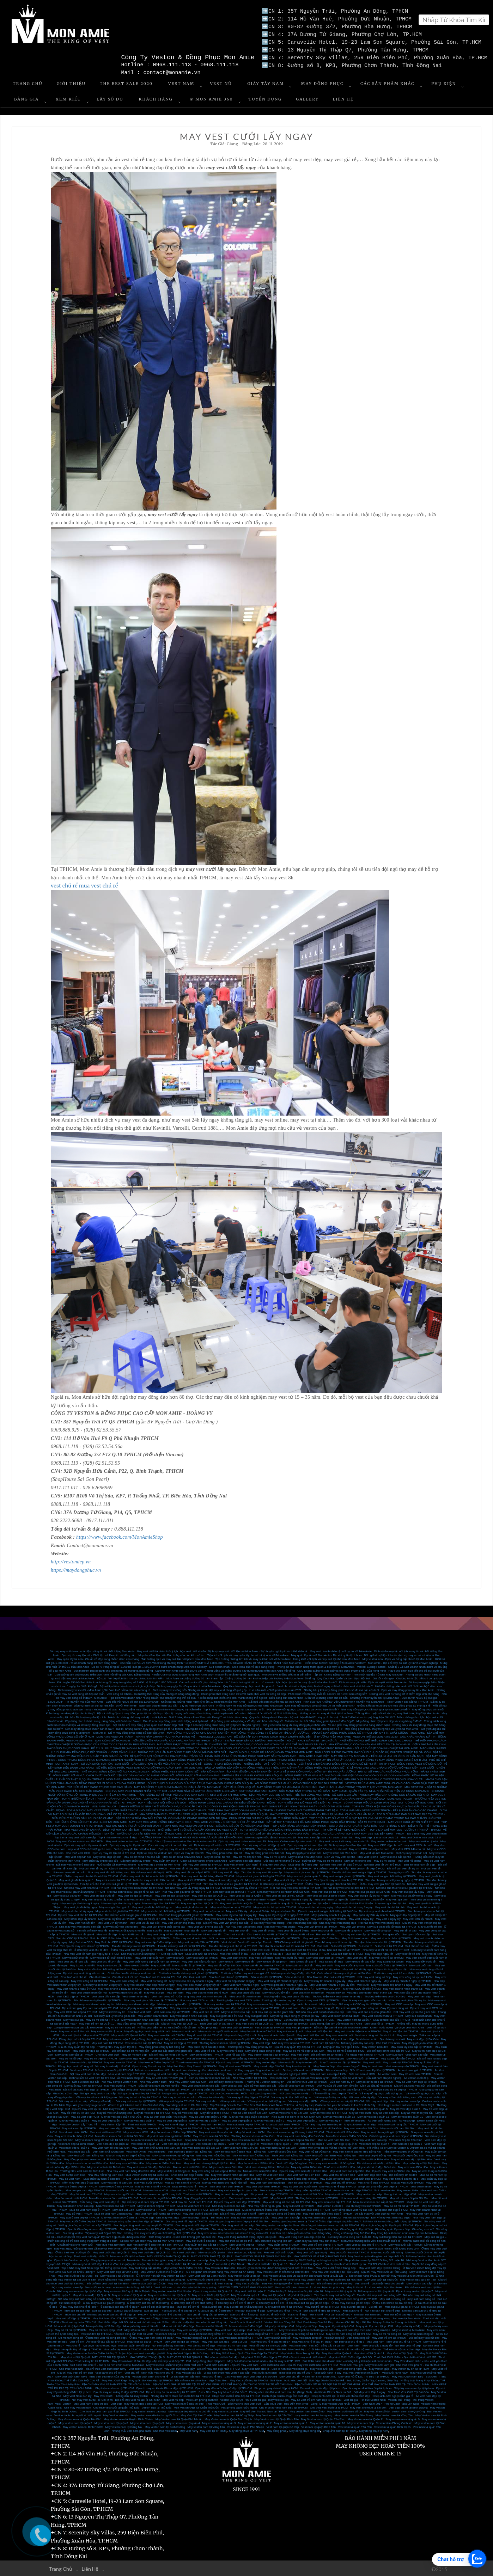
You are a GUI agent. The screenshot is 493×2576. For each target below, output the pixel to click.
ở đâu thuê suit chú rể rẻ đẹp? (120, 2306)
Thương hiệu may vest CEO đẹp (384, 1995)
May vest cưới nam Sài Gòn (398, 2127)
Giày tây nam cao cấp (183, 2007)
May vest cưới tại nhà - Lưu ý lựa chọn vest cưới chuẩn (171, 1650)
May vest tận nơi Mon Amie (340, 1852)
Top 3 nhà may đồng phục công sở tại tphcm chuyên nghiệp (222, 1724)
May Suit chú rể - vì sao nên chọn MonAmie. (375, 2286)
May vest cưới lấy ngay (289, 1957)
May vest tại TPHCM (96, 2034)
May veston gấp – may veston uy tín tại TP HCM (399, 2368)
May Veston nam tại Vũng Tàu (394, 2414)
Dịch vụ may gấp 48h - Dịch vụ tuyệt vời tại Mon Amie (373, 1681)
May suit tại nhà (71, 2034)
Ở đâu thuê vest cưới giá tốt (72, 2251)
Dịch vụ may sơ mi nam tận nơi (307, 1844)
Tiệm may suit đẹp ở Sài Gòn (103, 2232)
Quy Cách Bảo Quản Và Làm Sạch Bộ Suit (343, 1677)
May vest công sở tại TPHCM (89, 1980)
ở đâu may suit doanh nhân (190, 1937)
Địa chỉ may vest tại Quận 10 (179, 2023)
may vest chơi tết (322, 1929)
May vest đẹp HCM (175, 2108)
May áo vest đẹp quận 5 (172, 2120)
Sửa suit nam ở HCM (362, 2073)
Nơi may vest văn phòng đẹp (244, 1926)
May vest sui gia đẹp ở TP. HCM (366, 2244)
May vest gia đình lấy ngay (80, 1906)
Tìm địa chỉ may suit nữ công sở (334, 2294)
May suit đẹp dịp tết (213, 1929)
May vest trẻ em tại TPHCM (389, 2337)
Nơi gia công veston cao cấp (98, 2092)
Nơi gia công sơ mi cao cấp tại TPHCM (347, 2088)
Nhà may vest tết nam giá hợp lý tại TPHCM (91, 1953)
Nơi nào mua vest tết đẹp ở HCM (340, 1864)
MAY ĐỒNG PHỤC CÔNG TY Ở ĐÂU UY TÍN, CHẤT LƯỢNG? (270, 1732)
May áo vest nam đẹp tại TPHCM (416, 2081)
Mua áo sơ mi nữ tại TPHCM (161, 2348)
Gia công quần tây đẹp (241, 2088)
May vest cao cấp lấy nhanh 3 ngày (191, 1980)
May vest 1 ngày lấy (388, 1918)
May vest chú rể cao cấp (72, 1960)
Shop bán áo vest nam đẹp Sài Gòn (207, 2139)
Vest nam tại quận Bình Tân (318, 2426)
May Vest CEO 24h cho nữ (408, 1848)
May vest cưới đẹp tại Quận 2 (210, 2294)
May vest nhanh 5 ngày (229, 1898)
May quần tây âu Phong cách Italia (395, 2321)
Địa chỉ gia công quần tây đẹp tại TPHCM (387, 2224)
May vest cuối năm (261, 1957)
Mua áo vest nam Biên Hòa (260, 2170)
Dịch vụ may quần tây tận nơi (128, 1844)
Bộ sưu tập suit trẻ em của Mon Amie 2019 (341, 2026)
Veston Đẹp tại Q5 (231, 2399)
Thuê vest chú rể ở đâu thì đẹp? (269, 2341)
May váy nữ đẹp (306, 2325)
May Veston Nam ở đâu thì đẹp (182, 2267)
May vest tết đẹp (284, 1879)
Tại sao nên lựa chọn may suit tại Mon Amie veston (151, 2240)
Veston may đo (335, 1992)
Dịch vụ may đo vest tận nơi (154, 1852)
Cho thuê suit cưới (194, 1976)
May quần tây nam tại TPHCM (229, 2019)
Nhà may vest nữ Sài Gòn (307, 2193)
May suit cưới (324, 1964)
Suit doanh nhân (384, 2189)
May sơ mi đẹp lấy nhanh (80, 1918)
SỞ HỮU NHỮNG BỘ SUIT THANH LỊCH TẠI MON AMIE (91, 1821)
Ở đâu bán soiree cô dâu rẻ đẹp (392, 2302)
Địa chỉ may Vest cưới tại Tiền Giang (384, 2271)
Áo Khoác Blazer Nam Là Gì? (332, 2391)
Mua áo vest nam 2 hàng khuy (113, 2213)
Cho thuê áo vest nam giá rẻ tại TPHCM (105, 2410)
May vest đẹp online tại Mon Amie (159, 1864)
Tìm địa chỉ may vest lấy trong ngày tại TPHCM (394, 1879)
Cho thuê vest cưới (139, 2011)
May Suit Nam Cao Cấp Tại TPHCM (115, 2317)
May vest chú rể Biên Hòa (339, 2174)
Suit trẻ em (375, 2306)
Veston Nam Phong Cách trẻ (394, 2422)
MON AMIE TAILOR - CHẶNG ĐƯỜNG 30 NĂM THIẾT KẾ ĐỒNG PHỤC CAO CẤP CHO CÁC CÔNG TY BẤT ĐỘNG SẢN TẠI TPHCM (176, 1805)
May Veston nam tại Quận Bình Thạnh (228, 2418)
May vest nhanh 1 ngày (158, 1988)
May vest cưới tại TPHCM (203, 1957)
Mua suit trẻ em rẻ (188, 2306)
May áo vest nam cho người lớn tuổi (224, 2182)
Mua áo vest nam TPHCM (193, 2205)
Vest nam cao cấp (417, 2054)
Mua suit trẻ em (212, 2306)
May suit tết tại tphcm (348, 1929)
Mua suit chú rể (352, 2310)
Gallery (307, 98)
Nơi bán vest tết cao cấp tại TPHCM (289, 1867)
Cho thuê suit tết (234, 1933)
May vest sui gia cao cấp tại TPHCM (306, 1871)
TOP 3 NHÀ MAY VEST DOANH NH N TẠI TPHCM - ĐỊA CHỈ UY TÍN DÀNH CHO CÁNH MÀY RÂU (246, 1833)
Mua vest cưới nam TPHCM (123, 2189)
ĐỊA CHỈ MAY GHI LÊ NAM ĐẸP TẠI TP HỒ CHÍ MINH (116, 2383)
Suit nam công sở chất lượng (185, 2298)
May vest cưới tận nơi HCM (128, 2034)
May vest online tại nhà (423, 1840)
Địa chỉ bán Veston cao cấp (71, 2259)
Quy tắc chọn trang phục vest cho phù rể (249, 1685)
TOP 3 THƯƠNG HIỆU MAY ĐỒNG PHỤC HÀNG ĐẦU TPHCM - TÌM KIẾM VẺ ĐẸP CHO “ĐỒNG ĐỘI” (303, 1829)
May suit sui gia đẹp (77, 2310)
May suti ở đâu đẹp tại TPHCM (78, 2185)
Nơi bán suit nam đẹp (368, 2313)
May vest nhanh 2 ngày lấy (331, 1898)
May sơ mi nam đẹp (134, 2054)
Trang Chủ (28, 82)
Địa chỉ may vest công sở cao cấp (84, 1972)
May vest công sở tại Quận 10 (254, 2023)
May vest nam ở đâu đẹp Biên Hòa (149, 2166)
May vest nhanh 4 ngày (261, 1898)
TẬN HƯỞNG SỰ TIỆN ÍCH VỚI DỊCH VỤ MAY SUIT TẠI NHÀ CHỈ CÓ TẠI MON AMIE (192, 1794)
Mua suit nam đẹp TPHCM (276, 2189)
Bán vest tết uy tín (252, 1867)
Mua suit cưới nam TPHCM (283, 2123)
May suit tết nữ (160, 1964)
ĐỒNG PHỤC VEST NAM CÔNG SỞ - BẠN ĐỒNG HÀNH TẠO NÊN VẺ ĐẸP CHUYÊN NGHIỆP (212, 1770)
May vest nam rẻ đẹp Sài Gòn (110, 2147)
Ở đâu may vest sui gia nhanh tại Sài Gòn (331, 1883)
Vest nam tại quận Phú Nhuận (245, 2426)
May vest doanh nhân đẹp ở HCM (207, 1992)
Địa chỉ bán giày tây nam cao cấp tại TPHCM (90, 2007)
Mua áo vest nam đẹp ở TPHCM (89, 2209)
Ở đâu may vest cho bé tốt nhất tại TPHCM (91, 1875)
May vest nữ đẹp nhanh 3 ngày (235, 1980)
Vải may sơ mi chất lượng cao (396, 2096)
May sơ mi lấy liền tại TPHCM (116, 1918)
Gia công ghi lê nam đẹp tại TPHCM (142, 2228)
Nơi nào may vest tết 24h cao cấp (154, 1879)
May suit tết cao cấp (131, 1933)
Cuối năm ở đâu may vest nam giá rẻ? (245, 1972)
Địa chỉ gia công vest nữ (409, 2085)
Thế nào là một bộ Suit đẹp (222, 2356)
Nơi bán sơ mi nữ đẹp (201, 2344)
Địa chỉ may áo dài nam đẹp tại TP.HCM (171, 2391)
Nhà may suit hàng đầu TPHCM (398, 2123)
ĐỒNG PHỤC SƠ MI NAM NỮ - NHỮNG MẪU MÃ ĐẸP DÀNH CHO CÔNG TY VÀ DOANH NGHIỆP (347, 1774)
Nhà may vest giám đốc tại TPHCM (179, 2003)
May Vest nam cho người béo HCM (168, 2135)
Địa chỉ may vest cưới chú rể (238, 2213)
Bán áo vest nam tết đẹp (420, 1864)
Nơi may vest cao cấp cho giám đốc (368, 2011)
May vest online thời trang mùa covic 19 (344, 1840)
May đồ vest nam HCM (250, 2131)
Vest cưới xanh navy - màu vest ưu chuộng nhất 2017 (118, 2286)
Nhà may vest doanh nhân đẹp (135, 2003)
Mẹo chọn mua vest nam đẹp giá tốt (142, 2352)
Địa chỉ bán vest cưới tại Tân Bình (108, 2282)
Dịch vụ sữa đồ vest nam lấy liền (337, 2085)
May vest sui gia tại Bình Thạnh (326, 1895)
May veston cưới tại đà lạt (244, 2275)
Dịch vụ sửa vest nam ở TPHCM (303, 2069)
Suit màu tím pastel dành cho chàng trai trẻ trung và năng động (113, 1670)
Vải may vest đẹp (377, 2100)
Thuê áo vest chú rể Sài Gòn (249, 2112)
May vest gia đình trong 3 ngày (79, 1902)
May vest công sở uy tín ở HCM (412, 1976)
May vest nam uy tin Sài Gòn (278, 2147)
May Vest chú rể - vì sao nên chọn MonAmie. (307, 2375)
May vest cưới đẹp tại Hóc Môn (342, 2279)
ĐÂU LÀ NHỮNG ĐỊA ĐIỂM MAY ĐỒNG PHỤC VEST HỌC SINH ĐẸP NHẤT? (254, 1767)
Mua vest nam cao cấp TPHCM (115, 2205)
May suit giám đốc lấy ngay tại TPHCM (391, 1926)
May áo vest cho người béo (300, 2185)
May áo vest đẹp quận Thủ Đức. (121, 2116)
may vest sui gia (278, 2399)
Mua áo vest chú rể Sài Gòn (324, 2127)
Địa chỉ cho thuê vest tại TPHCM (307, 2081)
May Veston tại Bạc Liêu (220, 2267)
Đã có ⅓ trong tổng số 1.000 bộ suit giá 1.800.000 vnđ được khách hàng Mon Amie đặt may (149, 1666)
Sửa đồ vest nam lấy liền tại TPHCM (372, 2069)
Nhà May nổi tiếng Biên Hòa (105, 2174)
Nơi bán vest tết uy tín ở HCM (382, 1864)
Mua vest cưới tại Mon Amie (127, 2255)
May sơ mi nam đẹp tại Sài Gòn (409, 2197)
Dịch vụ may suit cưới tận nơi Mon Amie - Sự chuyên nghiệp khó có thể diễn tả (258, 1650)
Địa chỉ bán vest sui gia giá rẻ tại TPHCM (131, 1914)
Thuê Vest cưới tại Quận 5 (306, 2263)
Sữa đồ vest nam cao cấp (260, 2085)
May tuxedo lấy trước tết (421, 1960)
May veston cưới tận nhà (106, 2030)
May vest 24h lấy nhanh (112, 1922)
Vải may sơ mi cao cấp (73, 2100)
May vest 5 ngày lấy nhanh (264, 1918)
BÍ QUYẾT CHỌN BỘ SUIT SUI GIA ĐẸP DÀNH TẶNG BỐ (166, 1755)
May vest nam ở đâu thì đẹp (400, 2178)
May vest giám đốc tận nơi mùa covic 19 (270, 1836)
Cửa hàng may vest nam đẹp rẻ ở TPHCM (395, 2135)
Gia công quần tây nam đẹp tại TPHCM (164, 2088)
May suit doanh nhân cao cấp (75, 2205)
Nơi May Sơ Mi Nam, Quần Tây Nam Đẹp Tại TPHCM (244, 2352)
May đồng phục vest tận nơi (303, 1852)
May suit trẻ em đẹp (353, 2306)
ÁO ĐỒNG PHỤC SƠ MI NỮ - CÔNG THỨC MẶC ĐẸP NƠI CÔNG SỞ (299, 1782)
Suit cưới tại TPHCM (344, 1945)
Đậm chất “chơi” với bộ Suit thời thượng (272, 1712)
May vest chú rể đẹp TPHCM (337, 2185)
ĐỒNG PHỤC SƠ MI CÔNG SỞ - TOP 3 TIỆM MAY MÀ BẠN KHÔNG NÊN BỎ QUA (199, 1782)
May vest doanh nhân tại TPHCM (382, 2015)
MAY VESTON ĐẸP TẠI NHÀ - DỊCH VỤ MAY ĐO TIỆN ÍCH (102, 1829)
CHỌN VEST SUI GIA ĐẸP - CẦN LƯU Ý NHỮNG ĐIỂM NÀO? (268, 1817)
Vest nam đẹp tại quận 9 (211, 2143)
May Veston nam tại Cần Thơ (274, 2414)
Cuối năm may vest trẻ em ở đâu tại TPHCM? (402, 1972)
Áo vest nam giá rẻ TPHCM (415, 2069)
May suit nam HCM (213, 2123)
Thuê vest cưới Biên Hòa (339, 2166)
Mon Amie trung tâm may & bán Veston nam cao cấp (175, 2259)
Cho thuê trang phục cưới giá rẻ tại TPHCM (186, 1914)
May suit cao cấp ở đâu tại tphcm (155, 1941)
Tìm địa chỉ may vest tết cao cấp (261, 1871)
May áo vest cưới (360, 2112)
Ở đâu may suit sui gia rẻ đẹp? (350, 2302)
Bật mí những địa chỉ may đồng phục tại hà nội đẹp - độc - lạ (135, 1712)
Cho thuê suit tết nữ (124, 1976)
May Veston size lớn (116, 2414)
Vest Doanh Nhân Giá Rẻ (246, 2321)
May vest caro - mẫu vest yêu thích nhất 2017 (174, 2364)
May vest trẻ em (205, 2050)
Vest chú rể (228, 1941)
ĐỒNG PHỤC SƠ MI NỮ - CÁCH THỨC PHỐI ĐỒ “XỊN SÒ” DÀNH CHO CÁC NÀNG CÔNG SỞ (113, 1774)
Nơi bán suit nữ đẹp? (338, 2313)
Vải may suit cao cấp (232, 2100)
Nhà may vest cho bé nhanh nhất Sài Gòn (283, 1891)
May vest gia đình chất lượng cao (153, 1906)
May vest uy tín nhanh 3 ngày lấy (325, 1980)
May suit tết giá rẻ (83, 1933)
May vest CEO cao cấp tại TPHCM (75, 2011)
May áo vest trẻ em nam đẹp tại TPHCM (316, 2399)
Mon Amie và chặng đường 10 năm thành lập (194, 1677)
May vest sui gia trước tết (99, 1895)
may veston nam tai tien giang (313, 2414)
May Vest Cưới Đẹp (114, 2379)
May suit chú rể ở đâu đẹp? (167, 2313)
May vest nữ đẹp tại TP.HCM (248, 2244)
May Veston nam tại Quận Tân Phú (79, 2418)
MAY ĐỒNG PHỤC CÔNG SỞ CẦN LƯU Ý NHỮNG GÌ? (192, 1743)
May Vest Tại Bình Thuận (196, 2414)
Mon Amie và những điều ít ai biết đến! (286, 1673)
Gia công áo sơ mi (295, 2228)
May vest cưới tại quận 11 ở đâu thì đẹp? (260, 2290)
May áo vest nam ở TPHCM (304, 2182)
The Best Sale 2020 (126, 82)
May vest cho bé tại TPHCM (113, 1879)
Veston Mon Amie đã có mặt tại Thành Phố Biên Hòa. (331, 2147)
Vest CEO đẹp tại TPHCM (73, 1995)
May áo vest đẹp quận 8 (74, 2120)
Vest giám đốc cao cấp (235, 1988)
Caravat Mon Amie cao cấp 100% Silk (178, 1670)
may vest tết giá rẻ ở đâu (293, 1929)
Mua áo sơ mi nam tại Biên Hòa (230, 2158)
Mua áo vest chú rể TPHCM (189, 2185)
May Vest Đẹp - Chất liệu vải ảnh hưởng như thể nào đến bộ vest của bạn (334, 2348)
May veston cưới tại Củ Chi (148, 2282)
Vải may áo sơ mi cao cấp (179, 2096)
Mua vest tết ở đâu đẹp (303, 1864)
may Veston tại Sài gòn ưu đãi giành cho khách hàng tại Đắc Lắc (303, 2275)
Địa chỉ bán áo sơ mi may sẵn (130, 2050)
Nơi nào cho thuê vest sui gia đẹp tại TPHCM (404, 1887)
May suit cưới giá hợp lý (228, 1968)
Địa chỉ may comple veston (226, 2081)
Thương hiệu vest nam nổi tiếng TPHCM (224, 2042)
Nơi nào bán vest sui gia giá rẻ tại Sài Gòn (133, 1891)
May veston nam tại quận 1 (291, 2422)
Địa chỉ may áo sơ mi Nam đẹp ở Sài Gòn (201, 2379)
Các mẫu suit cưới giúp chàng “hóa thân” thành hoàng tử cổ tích (219, 1681)
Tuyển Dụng (265, 98)
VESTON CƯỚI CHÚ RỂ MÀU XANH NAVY (245, 2286)
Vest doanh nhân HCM (73, 2131)
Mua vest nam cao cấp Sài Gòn (251, 2139)
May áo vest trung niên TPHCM (188, 2209)
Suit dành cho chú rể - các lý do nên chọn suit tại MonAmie (107, 2364)
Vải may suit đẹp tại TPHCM (176, 2100)
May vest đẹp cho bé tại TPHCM (231, 1906)
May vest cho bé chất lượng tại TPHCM (165, 1910)
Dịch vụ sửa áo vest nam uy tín (309, 2077)
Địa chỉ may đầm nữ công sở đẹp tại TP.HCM (223, 2387)
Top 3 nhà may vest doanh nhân (427, 1833)
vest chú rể (64, 885)
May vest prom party (298, 2026)
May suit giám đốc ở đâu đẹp (321, 1937)
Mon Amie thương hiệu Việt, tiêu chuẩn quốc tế (370, 2240)
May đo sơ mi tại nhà (217, 1856)
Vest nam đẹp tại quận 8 (244, 2143)
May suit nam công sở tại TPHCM (356, 2298)
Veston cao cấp (319, 2038)
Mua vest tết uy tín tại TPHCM (220, 1867)
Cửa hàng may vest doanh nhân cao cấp (201, 1995)
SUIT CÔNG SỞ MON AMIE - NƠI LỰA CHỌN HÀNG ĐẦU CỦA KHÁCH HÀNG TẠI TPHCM (153, 1739)
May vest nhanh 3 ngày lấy (295, 1898)
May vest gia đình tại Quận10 (199, 1902)
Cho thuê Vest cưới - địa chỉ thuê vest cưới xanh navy (92, 2368)
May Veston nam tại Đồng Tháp (234, 2414)
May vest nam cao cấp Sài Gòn (201, 2147)
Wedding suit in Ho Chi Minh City (187, 2104)
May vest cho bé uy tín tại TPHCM (275, 1906)
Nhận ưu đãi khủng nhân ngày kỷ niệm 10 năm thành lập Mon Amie (203, 1701)
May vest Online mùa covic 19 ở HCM (79, 1840)
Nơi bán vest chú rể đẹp (349, 2341)
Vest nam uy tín (136, 2151)
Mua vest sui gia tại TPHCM (329, 1891)
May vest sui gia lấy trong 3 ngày (411, 1895)
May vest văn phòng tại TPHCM (317, 1926)
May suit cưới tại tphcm (349, 1964)
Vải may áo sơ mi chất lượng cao (96, 2096)
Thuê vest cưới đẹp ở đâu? (91, 2255)
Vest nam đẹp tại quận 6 (309, 2143)
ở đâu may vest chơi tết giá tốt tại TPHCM (137, 1949)
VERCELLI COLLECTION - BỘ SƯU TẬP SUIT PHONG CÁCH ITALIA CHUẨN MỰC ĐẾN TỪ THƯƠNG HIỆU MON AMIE (275, 1736)
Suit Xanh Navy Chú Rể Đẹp (315, 2321)
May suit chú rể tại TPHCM (263, 1968)
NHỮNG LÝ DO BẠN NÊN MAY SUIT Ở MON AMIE (149, 1833)
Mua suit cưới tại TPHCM (347, 1953)
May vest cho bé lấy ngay (77, 1910)
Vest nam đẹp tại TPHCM (171, 2333)
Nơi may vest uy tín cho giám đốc (415, 2011)
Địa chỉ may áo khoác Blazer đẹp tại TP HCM (164, 2387)
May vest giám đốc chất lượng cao (197, 1988)
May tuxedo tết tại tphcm (271, 1960)
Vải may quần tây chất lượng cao (292, 2096)
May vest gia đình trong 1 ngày (120, 1902)
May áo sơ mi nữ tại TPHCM (401, 2205)
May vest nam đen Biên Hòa (139, 2158)
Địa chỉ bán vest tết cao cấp (331, 1867)
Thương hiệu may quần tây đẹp (116, 2046)
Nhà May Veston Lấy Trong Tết (78, 2123)
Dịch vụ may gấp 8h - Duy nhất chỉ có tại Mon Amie (189, 1685)
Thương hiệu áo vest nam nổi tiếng (202, 2073)
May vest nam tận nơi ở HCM (166, 2034)
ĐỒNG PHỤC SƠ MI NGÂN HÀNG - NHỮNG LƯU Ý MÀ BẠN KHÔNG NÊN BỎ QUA (229, 1774)
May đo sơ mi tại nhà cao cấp (142, 1856)
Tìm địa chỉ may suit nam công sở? (379, 2294)
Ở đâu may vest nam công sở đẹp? (151, 2337)
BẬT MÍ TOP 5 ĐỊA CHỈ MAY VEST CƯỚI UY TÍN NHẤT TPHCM (398, 1821)
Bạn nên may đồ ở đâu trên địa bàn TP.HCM (155, 2244)
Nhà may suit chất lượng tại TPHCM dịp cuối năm (152, 1953)
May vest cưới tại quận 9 (340, 2290)
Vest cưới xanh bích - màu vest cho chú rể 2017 (282, 2372)
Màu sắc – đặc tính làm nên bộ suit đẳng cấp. (199, 2321)
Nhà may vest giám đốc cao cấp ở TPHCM (150, 1999)
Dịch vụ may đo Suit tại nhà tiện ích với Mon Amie (105, 1705)
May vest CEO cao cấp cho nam (369, 1848)
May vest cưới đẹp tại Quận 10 (151, 2251)
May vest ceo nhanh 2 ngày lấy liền (199, 1984)
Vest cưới (363, 1984)
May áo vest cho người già (231, 2193)
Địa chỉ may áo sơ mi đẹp (327, 2054)
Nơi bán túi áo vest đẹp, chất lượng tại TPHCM (392, 2220)
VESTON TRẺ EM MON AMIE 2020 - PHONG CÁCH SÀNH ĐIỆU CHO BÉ (392, 1782)
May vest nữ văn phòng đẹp (120, 1926)
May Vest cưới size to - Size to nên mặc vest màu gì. (200, 2282)
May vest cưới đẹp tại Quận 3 (111, 2251)
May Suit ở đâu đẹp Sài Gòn (222, 2127)
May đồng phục (276, 2430)
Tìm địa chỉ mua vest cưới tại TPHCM (377, 1941)
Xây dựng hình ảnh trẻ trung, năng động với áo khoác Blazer (103, 1720)
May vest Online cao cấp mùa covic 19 (292, 1840)
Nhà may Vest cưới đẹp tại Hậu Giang (335, 2271)
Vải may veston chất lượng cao (267, 2100)
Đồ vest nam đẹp (337, 2069)
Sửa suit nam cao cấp (85, 2081)
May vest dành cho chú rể (125, 1992)
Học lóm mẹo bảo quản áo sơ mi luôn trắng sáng (300, 2232)
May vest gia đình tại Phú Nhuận (353, 1902)
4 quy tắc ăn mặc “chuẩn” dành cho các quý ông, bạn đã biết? (356, 1716)
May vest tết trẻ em (407, 1953)
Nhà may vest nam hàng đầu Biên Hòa (131, 2170)
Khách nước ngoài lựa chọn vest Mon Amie (397, 2026)
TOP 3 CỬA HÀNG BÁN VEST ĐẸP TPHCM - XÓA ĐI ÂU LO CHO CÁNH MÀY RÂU (324, 1825)
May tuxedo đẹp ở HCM (269, 2065)
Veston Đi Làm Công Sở (279, 2321)
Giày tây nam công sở (394, 2007)
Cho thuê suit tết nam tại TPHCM (160, 1976)
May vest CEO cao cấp (235, 2011)
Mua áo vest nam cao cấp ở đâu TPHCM (378, 2201)
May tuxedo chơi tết (82, 1964)
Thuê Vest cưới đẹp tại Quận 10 (267, 2263)
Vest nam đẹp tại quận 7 (276, 2143)
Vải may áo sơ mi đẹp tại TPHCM (140, 2096)
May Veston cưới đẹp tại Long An (164, 2279)
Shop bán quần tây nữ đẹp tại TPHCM (77, 2348)
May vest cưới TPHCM (148, 2182)
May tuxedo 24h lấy (136, 1964)
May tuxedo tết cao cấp (360, 1960)
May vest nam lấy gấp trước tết (184, 2248)
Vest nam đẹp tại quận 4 (374, 2143)
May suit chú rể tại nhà (296, 1968)
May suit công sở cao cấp (391, 1968)
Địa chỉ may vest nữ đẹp (424, 2337)
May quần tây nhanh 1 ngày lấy (330, 1914)
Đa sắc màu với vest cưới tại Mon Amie (379, 2213)
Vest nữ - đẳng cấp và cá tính (327, 2344)
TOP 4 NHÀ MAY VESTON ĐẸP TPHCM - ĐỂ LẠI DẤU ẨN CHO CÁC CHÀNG (388, 1809)
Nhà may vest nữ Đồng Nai (213, 2154)
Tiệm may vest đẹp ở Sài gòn (80, 2182)
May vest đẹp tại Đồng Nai (116, 2275)
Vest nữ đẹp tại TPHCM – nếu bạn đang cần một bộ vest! (117, 2333)
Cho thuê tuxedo (99, 1976)
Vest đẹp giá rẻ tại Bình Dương (408, 2407)
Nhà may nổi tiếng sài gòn (264, 2205)
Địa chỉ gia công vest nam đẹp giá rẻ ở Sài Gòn (239, 2220)
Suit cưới (323, 1945)
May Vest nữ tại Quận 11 (368, 2352)
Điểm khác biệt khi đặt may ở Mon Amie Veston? (335, 1662)
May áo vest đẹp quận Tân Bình (249, 2116)
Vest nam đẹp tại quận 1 (74, 2147)
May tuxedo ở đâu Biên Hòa (163, 2162)
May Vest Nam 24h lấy (77, 2395)
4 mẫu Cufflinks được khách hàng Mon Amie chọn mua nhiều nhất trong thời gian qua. (206, 1673)
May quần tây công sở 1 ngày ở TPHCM (284, 1914)
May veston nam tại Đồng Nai (123, 2426)
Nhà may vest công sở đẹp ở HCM (293, 1972)
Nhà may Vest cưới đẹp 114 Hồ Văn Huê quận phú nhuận (108, 2263)
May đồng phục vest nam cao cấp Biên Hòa (91, 2158)
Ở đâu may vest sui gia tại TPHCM (281, 1883)
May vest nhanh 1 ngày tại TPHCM (119, 1988)
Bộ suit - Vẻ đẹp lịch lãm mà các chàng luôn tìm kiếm (130, 1677)
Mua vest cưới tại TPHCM (201, 1953)
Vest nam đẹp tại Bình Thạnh (76, 2143)
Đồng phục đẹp (208, 2026)
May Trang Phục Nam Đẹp (239, 2348)
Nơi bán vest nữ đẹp (408, 2344)
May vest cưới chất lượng (387, 2251)
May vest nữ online (409, 1860)
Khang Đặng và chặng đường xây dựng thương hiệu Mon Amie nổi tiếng (250, 1670)
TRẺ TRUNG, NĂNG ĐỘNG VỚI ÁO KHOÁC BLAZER (116, 1770)
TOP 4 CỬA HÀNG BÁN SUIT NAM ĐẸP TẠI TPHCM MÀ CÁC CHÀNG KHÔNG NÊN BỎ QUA (326, 1798)
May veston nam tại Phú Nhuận (171, 2290)
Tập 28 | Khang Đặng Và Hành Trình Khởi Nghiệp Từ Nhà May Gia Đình (358, 1673)
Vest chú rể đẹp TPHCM (373, 2182)
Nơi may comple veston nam (119, 2081)
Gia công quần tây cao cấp (208, 2088)
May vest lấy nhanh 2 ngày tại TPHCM (407, 1980)
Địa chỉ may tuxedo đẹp (225, 2209)
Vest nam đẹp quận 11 (145, 2143)
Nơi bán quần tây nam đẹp (168, 2344)
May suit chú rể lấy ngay (357, 1968)
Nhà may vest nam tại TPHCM (291, 2042)
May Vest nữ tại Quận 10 (402, 2352)
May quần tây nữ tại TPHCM (313, 2189)
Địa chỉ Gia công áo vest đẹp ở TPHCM (92, 2228)
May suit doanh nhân (419, 2015)
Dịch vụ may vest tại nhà (339, 1856)
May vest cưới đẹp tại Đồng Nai (247, 2279)
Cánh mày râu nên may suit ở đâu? (317, 2240)
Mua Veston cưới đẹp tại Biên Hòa (147, 2174)
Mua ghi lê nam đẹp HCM (400, 2193)
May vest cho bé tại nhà (389, 1906)
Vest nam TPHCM (81, 2069)
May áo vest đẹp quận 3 (237, 2120)
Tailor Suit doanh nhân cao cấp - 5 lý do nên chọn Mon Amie (176, 1705)
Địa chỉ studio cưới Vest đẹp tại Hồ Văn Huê (174, 2263)
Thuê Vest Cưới (216, 2403)
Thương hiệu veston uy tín (278, 1999)
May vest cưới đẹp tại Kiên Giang (379, 2267)
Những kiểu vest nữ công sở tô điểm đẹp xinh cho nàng (404, 1693)
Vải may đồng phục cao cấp (423, 2092)
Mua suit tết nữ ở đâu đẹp (266, 1953)
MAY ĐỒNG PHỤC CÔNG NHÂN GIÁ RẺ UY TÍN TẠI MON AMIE (369, 1743)
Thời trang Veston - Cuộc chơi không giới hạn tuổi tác (181, 2236)
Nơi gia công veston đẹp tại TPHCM (184, 2092)
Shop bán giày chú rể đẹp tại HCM (276, 2387)
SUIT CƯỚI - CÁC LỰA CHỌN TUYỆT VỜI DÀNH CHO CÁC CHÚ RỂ (158, 1763)
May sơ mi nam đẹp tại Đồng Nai (173, 2154)
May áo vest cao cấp (386, 2112)
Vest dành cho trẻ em (108, 2372)
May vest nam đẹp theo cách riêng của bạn (306, 2329)
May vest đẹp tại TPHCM (86, 2061)
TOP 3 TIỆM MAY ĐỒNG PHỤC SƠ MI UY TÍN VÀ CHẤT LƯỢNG (315, 1770)
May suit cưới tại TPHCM (299, 2205)
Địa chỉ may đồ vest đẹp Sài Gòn (270, 2108)
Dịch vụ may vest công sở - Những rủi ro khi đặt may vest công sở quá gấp (199, 1689)
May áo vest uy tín (330, 2120)
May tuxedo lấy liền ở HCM (398, 2057)
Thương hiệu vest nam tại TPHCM (317, 2197)
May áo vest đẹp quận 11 (373, 2116)
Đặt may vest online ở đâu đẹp (75, 1864)
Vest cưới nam (279, 2077)
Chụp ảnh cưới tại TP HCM (340, 2430)
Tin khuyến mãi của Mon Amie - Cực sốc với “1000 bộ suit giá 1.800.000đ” (112, 1701)
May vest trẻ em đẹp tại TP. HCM (322, 2244)
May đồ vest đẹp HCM (214, 2112)
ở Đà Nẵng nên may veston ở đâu (119, 2279)
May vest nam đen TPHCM (226, 2185)
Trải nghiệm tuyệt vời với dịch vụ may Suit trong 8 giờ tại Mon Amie (397, 1712)
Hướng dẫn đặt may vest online (116, 1864)
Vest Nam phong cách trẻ (202, 2399)
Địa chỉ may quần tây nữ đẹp (77, 2046)
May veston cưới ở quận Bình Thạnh (127, 2290)
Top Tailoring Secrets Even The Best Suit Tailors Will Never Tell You (252, 2104)
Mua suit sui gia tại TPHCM (402, 2306)
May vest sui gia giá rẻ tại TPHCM (344, 1875)
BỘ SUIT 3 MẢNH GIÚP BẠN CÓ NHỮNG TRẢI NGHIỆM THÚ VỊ (254, 1739)
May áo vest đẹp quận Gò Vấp (208, 2116)
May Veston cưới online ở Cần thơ (162, 2271)
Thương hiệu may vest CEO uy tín (238, 1999)
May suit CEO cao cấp (399, 2003)
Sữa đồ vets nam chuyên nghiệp (159, 2085)
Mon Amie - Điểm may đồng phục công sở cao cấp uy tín (128, 1732)
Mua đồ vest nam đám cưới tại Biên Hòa (363, 2158)
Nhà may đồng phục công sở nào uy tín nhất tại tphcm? (319, 1705)
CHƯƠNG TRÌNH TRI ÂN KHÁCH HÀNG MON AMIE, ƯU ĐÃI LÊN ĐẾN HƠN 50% (191, 1836)
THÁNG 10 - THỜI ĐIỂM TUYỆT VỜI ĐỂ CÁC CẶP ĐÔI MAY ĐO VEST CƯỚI (189, 1829)
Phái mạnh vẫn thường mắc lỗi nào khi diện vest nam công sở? (327, 1693)
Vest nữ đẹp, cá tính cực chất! (268, 2344)
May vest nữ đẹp (173, 2399)
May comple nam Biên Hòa (226, 2166)
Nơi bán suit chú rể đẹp (250, 2310)
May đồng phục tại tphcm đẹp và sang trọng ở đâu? (389, 1720)
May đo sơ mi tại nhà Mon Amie (182, 1856)
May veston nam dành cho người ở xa (154, 2414)
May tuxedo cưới (307, 2061)
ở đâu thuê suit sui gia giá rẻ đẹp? (307, 2302)
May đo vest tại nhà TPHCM (204, 2034)
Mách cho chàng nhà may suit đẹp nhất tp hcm (137, 1716)
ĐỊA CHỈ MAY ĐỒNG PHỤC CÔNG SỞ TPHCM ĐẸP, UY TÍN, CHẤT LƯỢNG (360, 1732)
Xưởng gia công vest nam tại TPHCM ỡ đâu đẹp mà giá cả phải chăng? (316, 2220)
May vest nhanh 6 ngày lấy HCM (225, 1918)
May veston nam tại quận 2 (255, 2422)
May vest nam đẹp (419, 1995)
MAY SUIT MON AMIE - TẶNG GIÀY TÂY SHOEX (160, 1821)
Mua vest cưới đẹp (184, 2251)
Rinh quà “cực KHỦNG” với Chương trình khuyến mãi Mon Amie (343, 1701)
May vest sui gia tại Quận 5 (246, 1895)
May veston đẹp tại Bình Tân (418, 2279)
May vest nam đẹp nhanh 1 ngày (392, 1984)
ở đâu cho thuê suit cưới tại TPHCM (294, 1949)
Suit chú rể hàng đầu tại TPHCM (207, 2313)
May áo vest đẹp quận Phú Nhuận (165, 2116)
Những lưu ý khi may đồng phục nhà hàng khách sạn (250, 1705)
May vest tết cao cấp (258, 1879)
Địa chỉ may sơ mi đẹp (403, 2174)
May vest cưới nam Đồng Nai (85, 2154)
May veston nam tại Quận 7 (354, 2019)
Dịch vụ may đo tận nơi (189, 1852)
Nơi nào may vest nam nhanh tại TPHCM (137, 1887)
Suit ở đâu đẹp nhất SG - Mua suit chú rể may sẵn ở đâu (133, 2321)
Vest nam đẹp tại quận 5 (342, 2143)
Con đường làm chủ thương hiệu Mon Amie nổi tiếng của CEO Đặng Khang (102, 1673)
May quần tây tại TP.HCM (283, 2244)
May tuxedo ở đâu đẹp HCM (156, 2061)
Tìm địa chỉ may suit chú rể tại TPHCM (233, 1945)
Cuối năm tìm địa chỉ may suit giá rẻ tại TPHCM (188, 1972)
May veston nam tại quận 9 (403, 2418)
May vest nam (375, 2341)
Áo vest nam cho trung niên (189, 2069)
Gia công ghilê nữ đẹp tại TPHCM (188, 2228)
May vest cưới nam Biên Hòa (270, 2158)
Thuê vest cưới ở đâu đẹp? (217, 2023)
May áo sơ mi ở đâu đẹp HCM (345, 2050)
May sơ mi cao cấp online (245, 1860)
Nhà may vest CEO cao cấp (197, 1999)
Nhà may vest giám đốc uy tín (407, 1999)
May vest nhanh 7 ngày (166, 1898)
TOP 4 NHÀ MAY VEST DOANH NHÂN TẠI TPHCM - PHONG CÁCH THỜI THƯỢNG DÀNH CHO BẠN (272, 1809)
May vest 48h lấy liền (82, 1922)
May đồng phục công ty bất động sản (162, 2046)
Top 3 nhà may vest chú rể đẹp (117, 1836)
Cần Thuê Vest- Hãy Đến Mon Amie (286, 2403)
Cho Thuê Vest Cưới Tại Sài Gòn (408, 2391)
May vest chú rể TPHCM (340, 2182)
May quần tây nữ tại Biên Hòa (420, 2162)
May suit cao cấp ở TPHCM (79, 2127)
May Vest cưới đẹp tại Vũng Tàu (78, 2275)
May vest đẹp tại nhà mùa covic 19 (376, 1836)
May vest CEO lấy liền (276, 1992)
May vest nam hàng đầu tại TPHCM (285, 2038)
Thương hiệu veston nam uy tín (265, 2081)
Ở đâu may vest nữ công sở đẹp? (106, 2337)
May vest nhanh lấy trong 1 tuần (102, 1898)
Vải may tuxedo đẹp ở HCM (112, 2065)
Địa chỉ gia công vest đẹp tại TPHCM (86, 2088)
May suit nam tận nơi (290, 2030)
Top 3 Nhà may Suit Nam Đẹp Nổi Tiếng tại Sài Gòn (94, 2267)
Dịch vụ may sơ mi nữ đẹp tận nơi (264, 1844)
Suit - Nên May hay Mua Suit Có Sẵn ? (223, 2391)
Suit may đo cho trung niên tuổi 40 (349, 2236)
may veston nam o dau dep (149, 2410)
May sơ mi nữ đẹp (70, 2057)
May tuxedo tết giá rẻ (303, 1960)
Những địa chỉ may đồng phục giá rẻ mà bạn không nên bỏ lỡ (223, 1728)
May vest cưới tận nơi (310, 2034)
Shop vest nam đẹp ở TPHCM (269, 2193)
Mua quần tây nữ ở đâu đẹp (103, 2325)
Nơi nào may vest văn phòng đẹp (379, 1922)
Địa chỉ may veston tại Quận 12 (212, 2290)
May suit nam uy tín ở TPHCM (156, 2127)
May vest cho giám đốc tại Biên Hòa (313, 2158)
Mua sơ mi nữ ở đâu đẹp (178, 2325)
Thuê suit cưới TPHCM (142, 2123)
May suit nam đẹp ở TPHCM (116, 2127)
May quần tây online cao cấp (100, 1860)
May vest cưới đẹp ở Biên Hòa (206, 2279)
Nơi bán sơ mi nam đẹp (232, 2344)
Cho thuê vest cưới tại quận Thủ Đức (116, 2407)
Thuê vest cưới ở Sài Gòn (342, 2131)
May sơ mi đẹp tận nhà (247, 1856)
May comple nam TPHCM (192, 2178)
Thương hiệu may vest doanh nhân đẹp (337, 1995)
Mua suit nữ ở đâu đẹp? (399, 2313)
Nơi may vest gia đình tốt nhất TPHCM (187, 1891)
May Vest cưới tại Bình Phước (207, 2275)
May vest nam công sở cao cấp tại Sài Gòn (102, 2139)
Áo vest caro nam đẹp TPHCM (352, 2189)
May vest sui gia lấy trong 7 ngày (368, 1895)
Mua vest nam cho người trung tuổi (159, 2193)
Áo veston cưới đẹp (416, 2077)
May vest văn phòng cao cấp (205, 1926)
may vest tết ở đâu (263, 1929)
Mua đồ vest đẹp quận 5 (372, 2108)
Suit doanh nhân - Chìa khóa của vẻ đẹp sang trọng (241, 1666)
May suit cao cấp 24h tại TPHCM (198, 1941)
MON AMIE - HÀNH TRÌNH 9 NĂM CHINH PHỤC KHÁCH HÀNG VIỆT (150, 1778)
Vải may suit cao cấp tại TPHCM (136, 2100)
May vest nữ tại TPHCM (379, 2023)
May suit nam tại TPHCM (107, 2042)
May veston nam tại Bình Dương (165, 2426)
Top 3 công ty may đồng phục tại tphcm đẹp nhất (233, 1708)
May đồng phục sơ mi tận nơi (224, 1852)
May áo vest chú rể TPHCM (152, 2185)
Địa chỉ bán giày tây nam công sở (357, 2007)
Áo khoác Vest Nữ (295, 2379)
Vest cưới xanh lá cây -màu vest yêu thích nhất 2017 (347, 2372)
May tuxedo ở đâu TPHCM (116, 2185)
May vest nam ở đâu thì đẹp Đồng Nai (357, 2151)
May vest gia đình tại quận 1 (76, 1879)
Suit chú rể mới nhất (272, 2313)
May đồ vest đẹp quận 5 (405, 2108)
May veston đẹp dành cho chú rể (296, 2003)
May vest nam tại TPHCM (120, 2061)
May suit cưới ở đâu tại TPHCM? (386, 1964)
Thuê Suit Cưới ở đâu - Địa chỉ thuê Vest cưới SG (405, 2356)
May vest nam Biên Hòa (413, 2166)
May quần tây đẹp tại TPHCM (91, 2050)
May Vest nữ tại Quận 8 (75, 2356)
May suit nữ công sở (392, 2298)
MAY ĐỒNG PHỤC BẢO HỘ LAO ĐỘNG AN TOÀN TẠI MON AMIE (271, 1751)
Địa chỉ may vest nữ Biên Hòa (391, 2170)
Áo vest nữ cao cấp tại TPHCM (105, 2341)
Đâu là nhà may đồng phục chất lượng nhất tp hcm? (175, 1720)
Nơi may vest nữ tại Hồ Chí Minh (92, 2399)
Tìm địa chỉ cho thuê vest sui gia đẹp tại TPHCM (170, 1883)
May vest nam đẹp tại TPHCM (156, 2205)
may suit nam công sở (421, 2298)
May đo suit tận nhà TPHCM (400, 2030)
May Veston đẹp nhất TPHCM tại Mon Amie (237, 2259)
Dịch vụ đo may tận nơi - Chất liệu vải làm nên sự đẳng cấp (98, 1654)
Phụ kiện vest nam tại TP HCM (114, 2387)
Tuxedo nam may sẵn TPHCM (195, 2061)
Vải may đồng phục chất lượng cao (381, 2092)
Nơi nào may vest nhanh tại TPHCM (86, 1887)
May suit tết (154, 1929)
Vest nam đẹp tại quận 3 (407, 2143)
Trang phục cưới (398, 1871)
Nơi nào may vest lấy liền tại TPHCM (245, 1887)
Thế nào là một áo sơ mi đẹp (401, 2348)
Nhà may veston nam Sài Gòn (188, 2081)
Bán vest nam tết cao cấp (69, 1871)
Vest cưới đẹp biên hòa (372, 2174)
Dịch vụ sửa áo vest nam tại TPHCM (92, 2077)
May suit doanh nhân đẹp (360, 2123)
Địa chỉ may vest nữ (392, 2038)
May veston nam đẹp (260, 2003)
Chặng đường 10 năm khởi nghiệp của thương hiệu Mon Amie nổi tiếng (270, 1677)
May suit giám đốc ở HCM (226, 2015)
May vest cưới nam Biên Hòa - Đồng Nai (330, 2154)
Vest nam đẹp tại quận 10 (177, 2143)
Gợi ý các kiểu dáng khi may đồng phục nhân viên (294, 1724)
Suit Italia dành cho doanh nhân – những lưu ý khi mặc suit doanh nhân (347, 2360)
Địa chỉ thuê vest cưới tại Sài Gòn (345, 2248)
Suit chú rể (365, 1945)
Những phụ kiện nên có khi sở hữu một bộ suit (167, 2026)
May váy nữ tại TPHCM (339, 2193)
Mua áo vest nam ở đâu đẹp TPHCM (265, 2209)
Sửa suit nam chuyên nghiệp (383, 2077)
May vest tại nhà (368, 1856)
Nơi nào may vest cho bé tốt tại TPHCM (295, 1887)
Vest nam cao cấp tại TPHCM (172, 2011)
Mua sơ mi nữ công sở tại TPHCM (210, 2333)
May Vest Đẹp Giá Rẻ (272, 2348)
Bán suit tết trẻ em (302, 1933)
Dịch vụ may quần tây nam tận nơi (86, 1844)
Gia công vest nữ (422, 2228)
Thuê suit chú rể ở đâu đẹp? (178, 2310)
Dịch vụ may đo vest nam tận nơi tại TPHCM (228, 1848)
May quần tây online (165, 1860)
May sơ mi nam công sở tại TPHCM (348, 2333)
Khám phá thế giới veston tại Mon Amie (297, 2248)
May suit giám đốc (256, 2015)
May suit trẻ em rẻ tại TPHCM (284, 2306)
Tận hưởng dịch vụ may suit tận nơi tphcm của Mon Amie (177, 1658)
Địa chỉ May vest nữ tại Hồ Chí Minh (137, 2399)
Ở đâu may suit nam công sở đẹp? (269, 2298)
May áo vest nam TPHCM (243, 2073)
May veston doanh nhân (153, 2015)
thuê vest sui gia (255, 2399)
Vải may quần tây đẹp (362, 2096)
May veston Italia (407, 2189)
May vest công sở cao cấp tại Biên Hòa (216, 2170)
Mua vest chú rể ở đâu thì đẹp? (311, 2341)
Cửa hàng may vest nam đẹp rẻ (100, 2201)
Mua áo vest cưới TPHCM (407, 2182)
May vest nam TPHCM (256, 2127)
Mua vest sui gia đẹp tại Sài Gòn (369, 1891)
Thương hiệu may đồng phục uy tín (250, 2046)
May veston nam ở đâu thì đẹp (184, 2403)
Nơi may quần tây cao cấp (357, 2042)
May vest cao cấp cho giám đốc (237, 2189)
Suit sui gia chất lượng (128, 2310)
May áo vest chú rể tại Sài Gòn (288, 2112)
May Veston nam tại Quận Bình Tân (276, 2418)
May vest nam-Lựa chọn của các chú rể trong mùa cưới (233, 2232)
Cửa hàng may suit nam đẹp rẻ (322, 2123)
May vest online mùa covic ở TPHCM (129, 1840)
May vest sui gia (154, 1992)
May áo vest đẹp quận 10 (407, 2116)
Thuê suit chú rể (75, 2313)
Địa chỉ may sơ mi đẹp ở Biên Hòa (378, 2162)
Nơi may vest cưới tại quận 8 (376, 2290)
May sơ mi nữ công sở (387, 2333)
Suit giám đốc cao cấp (416, 1933)
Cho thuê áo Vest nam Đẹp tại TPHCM (283, 2407)
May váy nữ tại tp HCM (279, 2325)
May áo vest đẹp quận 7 (107, 2120)
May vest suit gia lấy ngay (408, 1891)
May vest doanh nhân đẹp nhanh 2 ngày (149, 1984)
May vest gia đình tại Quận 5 (237, 1902)
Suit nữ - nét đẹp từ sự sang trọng (368, 2317)
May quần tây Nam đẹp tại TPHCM (151, 2379)
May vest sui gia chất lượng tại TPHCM (260, 1875)
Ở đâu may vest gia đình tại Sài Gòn (382, 1883)
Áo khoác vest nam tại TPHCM (365, 2054)
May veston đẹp (266, 2061)
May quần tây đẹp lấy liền (406, 1914)
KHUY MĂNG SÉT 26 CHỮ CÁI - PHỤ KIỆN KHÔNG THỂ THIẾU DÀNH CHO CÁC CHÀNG (355, 1739)
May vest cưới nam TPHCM (263, 2185)
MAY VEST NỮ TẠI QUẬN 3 (147, 2356)
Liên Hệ (343, 98)
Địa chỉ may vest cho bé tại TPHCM (80, 1914)
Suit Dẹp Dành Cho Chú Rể (326, 2379)
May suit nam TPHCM (184, 2189)
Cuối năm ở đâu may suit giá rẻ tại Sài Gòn (344, 1972)
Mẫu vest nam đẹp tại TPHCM (114, 2069)
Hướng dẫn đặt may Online (131, 2395)
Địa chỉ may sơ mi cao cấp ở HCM (388, 2050)
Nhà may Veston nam (77, 2407)
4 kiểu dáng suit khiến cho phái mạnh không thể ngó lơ (232, 1697)
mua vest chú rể (98, 885)
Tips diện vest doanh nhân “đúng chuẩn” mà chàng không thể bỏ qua (152, 1697)
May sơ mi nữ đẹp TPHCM (206, 2054)
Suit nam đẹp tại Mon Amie (328, 2317)
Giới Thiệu (71, 82)
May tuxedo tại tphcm (390, 1960)
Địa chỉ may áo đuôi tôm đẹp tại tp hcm (366, 2387)
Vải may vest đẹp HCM (302, 2100)
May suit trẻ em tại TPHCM (322, 2306)
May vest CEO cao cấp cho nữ (328, 1848)
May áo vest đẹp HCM (85, 2116)
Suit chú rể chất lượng (244, 2313)
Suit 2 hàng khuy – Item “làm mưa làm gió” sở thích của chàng (208, 1716)
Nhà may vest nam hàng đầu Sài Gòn (300, 2135)
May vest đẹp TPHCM (203, 2108)
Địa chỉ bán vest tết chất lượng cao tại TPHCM (138, 1867)
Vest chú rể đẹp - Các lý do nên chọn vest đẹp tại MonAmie (239, 2375)
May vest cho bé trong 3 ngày (353, 1906)
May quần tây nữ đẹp (408, 2325)
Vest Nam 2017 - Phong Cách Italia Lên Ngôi (391, 2403)
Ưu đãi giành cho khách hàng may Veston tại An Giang (220, 2271)
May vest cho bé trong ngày (315, 1906)
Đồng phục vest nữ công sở (75, 2065)
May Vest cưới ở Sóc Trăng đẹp (336, 2267)
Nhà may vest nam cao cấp (370, 2139)
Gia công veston (73, 2232)
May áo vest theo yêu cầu (417, 2112)
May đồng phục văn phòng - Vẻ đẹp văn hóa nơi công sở (246, 1720)
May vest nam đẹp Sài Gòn (241, 2147)
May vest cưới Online (418, 2251)
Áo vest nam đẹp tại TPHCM (243, 2038)
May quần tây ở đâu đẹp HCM (206, 2046)
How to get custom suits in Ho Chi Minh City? (406, 2104)
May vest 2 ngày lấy (361, 1918)
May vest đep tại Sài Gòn (145, 2108)
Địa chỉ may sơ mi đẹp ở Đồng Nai (128, 2154)
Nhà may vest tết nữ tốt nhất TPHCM (386, 1949)
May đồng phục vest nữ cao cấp (352, 2209)
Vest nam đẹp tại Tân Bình (405, 2139)
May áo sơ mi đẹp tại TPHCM (375, 2081)
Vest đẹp (116, 2403)
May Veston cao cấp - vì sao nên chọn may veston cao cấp (213, 2372)
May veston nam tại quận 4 (183, 2422)
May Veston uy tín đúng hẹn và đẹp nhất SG (376, 2255)
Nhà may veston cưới (153, 2081)
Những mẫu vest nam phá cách (131, 2430)
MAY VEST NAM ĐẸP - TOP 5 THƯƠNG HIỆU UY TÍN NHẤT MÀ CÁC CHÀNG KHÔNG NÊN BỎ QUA (204, 1813)
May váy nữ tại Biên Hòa (306, 2166)
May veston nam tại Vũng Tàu (206, 2426)
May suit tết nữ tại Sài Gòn (224, 1964)
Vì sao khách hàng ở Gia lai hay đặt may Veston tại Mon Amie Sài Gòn (390, 2275)
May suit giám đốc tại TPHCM (281, 1937)
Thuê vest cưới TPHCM (198, 2193)
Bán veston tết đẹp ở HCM (367, 1867)
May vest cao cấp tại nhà (396, 1856)
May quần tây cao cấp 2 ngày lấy (236, 1914)
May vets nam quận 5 (116, 2038)
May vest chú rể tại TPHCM (386, 1957)
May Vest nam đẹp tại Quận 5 (91, 2294)
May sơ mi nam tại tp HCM (105, 2329)
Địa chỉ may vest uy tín (86, 2108)
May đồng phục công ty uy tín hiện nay (294, 2015)
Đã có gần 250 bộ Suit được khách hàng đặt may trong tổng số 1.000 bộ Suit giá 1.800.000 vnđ (117, 1681)
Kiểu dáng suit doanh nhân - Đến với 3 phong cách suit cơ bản (308, 1697)
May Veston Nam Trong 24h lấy (299, 2352)
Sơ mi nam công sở (70, 2337)
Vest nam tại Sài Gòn (325, 2042)
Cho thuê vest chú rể (74, 1976)
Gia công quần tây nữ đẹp (356, 2228)
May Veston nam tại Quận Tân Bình (323, 2418)
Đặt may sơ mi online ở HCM (281, 1860)
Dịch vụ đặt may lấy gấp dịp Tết (142, 2248)
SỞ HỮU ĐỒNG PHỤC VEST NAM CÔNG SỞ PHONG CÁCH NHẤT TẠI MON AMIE (149, 1767)
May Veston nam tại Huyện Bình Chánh (128, 2418)
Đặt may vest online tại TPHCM (202, 1864)
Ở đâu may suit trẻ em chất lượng (192, 2302)
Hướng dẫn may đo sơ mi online (322, 1860)
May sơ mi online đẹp (358, 1860)
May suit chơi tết (239, 1929)
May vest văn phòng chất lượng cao (163, 1926)
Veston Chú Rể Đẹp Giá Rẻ (353, 2321)
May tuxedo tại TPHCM (397, 2061)
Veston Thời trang (399, 2399)
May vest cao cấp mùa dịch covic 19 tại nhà (325, 1836)
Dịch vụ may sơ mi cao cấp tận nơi (170, 1844)
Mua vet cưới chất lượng (279, 2251)
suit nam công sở (69, 2302)
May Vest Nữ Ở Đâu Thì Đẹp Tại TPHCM (363, 2375)
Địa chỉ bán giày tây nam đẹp (217, 2007)
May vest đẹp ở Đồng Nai (375, 2154)
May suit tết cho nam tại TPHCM (263, 1964)
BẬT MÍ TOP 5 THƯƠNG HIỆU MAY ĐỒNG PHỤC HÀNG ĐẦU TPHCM (311, 1821)
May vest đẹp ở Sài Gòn (116, 2182)
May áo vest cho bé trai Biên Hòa (87, 2162)
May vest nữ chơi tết (75, 1957)
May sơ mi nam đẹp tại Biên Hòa (411, 2158)
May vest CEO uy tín (112, 2011)
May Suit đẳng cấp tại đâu (145, 2267)
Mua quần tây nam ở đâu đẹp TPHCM (107, 2178)
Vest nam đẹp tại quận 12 (112, 2143)
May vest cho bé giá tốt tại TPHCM (117, 1910)
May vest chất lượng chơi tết (127, 1929)
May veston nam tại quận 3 (219, 2422)
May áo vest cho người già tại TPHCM (384, 2131)
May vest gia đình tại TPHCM (160, 1902)
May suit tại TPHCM (189, 2127)
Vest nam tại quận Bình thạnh (392, 2426)
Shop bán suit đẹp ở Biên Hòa (189, 2174)
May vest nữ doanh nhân (245, 1995)
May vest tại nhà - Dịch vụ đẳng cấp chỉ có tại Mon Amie (397, 1658)
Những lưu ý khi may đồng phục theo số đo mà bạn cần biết (341, 1689)
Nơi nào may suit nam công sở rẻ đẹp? (140, 2298)
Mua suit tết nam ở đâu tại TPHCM (307, 1953)
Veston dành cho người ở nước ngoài (77, 2414)
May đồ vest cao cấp (185, 2112)
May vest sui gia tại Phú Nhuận (285, 1895)
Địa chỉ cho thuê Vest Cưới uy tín (345, 2263)
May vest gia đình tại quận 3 (275, 1902)
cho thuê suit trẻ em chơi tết (203, 1933)
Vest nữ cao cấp (235, 2054)
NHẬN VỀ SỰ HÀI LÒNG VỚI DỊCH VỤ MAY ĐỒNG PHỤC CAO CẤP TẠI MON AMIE (254, 1747)
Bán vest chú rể (295, 1976)
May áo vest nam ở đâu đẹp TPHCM (173, 2131)
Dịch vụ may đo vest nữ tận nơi (177, 1848)
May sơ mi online (384, 1860)
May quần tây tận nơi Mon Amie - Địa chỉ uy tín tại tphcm (326, 1654)
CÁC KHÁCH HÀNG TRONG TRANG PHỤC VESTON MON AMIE (360, 1786)
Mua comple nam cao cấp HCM (248, 2197)
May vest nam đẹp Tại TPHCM (321, 2216)
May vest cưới (175, 1957)
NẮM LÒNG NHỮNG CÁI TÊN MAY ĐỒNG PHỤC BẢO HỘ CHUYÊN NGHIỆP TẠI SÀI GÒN (373, 1751)
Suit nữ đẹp (301, 2317)
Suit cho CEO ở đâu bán (105, 1937)
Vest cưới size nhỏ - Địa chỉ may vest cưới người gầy (161, 2368)
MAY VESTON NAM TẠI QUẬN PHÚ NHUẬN (263, 2255)
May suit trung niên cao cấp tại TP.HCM (397, 2236)
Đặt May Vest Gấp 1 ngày (369, 2391)
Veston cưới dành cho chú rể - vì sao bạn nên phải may (309, 2286)
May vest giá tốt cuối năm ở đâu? (111, 1957)
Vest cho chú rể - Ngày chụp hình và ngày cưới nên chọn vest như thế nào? (325, 1685)
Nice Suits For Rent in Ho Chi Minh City (296, 2116)
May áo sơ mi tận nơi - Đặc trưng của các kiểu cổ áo (171, 1654)
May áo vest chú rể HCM (288, 2127)
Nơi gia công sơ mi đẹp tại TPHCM (395, 2088)
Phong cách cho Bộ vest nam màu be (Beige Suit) (280, 2391)
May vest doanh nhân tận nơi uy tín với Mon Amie (341, 1650)
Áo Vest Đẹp (407, 2120)
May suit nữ (194, 2317)
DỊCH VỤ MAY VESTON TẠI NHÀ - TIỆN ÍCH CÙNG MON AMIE (289, 1794)
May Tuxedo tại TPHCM (202, 2065)
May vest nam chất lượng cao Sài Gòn (156, 2147)
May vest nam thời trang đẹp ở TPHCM (327, 2213)
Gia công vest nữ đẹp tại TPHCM (186, 2220)
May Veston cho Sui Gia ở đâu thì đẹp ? (92, 2352)
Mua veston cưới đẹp (330, 2205)
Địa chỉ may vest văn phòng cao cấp (226, 1922)
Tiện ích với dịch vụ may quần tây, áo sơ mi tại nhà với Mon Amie (248, 1654)
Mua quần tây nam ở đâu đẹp (141, 2325)
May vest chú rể (357, 1957)
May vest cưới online (234, 1957)
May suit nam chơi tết (300, 1964)
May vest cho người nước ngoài (218, 2030)
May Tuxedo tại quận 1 (245, 2294)
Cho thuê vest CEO (78, 1852)
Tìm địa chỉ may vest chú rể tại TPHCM (85, 1945)
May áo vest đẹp (355, 2120)
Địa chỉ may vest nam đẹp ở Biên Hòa (303, 2170)
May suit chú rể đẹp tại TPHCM (178, 2123)
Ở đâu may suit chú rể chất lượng (148, 2302)
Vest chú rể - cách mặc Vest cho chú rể (379, 2282)
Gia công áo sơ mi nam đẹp (229, 2228)
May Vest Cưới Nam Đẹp (407, 2375)
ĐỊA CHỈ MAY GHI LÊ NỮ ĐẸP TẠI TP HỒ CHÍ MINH (186, 2383)
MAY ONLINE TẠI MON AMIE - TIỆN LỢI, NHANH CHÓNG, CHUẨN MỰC (377, 1755)
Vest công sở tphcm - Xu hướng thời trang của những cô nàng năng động (153, 1693)
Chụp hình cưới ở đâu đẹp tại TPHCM (236, 2395)
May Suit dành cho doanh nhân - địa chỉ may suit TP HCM (263, 2360)
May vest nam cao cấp (286, 2216)
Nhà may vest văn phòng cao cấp (80, 1926)
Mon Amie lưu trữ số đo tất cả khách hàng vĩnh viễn (238, 2248)
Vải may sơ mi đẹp (102, 2100)
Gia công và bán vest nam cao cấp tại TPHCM (330, 2224)
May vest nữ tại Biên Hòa (69, 2174)
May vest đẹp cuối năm (149, 1957)
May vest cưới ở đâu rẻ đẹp (200, 2213)
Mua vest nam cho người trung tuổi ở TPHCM (295, 2131)
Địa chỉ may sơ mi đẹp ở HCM (168, 2054)
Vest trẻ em (76, 2341)
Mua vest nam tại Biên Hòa (304, 2174)
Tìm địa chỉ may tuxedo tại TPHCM (134, 1945)
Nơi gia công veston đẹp (295, 2092)
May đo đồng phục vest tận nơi (264, 1852)
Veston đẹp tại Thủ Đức (156, 2407)
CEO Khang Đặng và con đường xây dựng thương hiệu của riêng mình (341, 1670)
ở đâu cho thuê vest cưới (253, 1949)
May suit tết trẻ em (430, 1926)
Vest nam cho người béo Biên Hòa (266, 2166)
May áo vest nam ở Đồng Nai (250, 2154)
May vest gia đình (397, 1898)
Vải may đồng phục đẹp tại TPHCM (335, 2092)
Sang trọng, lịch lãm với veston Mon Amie (336, 2023)
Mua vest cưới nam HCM (105, 2131)
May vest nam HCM (135, 2131)
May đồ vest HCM (281, 2197)
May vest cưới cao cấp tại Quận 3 (169, 2294)
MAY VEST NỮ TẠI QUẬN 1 (184, 2356)
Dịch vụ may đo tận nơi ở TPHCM (113, 1852)
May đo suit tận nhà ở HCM (258, 2030)
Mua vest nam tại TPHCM (226, 2178)
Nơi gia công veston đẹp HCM (228, 2092)
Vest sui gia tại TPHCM (269, 2026)
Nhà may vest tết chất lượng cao (108, 1871)
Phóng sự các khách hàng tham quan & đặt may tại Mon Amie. (316, 1666)
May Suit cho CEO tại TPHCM (114, 1941)
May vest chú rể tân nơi (74, 2030)
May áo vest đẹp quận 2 (269, 2120)
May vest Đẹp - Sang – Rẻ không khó (205, 2216)
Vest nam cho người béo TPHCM (161, 2197)
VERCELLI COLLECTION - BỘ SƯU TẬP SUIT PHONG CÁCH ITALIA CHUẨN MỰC (250, 1778)
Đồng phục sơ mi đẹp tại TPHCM (80, 2038)
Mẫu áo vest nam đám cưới (152, 2069)
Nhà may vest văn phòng (280, 1926)
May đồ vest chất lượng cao (114, 2112)
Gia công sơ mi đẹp (65, 2092)
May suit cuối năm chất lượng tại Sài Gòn (103, 1968)
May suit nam (175, 1992)
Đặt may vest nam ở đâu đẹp (88, 2073)
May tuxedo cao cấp (109, 1964)
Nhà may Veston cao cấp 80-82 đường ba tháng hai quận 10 (304, 2259)
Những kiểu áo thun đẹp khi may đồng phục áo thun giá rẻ (394, 1705)
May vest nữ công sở (377, 1929)
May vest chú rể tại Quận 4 (129, 2294)
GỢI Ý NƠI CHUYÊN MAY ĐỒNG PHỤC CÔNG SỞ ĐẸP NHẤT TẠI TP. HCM (347, 1763)
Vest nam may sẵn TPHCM (403, 2065)
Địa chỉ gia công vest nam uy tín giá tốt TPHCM (143, 2224)
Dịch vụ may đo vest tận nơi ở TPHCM (282, 1848)
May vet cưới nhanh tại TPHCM (349, 2251)
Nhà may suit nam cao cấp (228, 2205)
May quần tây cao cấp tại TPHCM (411, 2046)
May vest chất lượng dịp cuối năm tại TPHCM (151, 1960)
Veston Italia (208, 2189)
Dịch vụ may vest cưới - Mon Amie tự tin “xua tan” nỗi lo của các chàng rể (104, 1689)
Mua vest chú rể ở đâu (234, 1953)
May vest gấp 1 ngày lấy (377, 2344)
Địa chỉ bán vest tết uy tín (403, 1867)
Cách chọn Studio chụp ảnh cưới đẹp (285, 2395)
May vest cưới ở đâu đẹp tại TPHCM (83, 2220)
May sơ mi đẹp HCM (132, 2057)
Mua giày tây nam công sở (317, 2007)
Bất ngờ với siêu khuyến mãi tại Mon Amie (274, 1701)
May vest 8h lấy (259, 1910)
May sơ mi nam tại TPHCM (182, 2038)
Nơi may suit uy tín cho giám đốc (273, 2011)
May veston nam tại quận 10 (327, 2422)
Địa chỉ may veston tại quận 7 (414, 2290)
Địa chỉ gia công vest (125, 2088)
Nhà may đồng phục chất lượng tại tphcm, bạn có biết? (375, 1708)
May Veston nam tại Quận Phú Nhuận (179, 2418)
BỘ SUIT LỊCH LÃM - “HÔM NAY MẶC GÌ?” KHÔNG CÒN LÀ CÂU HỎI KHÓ (380, 1794)
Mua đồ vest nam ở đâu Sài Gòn (346, 2135)
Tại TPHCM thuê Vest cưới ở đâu (389, 2263)
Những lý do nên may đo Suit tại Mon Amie (326, 1712)
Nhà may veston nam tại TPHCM (224, 2003)
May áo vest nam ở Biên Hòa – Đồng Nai (240, 2151)
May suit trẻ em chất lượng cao (243, 2306)
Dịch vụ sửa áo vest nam (347, 2077)
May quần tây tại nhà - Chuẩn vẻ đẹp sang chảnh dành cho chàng (98, 1658)
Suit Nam (276, 2379)
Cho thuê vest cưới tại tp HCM (329, 2407)
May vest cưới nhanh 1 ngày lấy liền (332, 1984)
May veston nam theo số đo (307, 2410)
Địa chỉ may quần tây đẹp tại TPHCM (297, 2046)
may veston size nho (225, 2410)
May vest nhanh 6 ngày (198, 1898)
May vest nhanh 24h (137, 1898)
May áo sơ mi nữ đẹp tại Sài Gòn (303, 2050)
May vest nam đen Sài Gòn (361, 2127)
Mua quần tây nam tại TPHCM (122, 2348)
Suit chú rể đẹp (297, 2313)
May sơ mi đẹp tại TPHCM (102, 2019)
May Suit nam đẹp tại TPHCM (273, 2317)
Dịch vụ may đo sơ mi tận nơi (347, 1844)
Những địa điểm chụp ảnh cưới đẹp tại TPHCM (180, 2395)
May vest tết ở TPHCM (192, 1879)
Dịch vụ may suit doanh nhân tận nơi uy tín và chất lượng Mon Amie (92, 1650)
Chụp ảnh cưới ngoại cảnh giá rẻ (392, 2395)
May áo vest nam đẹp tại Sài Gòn (294, 2139)
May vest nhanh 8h (283, 1910)
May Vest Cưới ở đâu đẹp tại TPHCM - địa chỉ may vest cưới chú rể (284, 2356)
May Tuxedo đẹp (324, 2065)
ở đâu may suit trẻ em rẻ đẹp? (234, 2302)
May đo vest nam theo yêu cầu (250, 2216)
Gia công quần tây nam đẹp (392, 2228)
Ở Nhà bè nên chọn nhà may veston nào (295, 2279)
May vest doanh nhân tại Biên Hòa (232, 2174)
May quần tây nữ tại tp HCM (336, 2325)
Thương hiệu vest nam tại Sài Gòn (252, 2135)
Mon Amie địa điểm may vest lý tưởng (184, 2019)
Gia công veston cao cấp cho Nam (277, 2224)
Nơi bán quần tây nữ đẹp (133, 2344)
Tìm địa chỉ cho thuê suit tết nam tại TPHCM (287, 1945)
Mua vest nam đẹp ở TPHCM (126, 2073)
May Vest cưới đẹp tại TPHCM (325, 1957)
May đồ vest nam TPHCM (235, 2065)
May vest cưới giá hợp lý (266, 2019)
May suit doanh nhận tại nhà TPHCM (358, 2030)
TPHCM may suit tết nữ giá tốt (293, 1941)
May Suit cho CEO (81, 1941)
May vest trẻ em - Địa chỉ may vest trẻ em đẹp (323, 2282)
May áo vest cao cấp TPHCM (328, 2112)
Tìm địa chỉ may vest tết (91, 1929)
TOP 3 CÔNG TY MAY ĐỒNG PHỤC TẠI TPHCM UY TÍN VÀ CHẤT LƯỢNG (307, 1759)
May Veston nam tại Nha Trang (354, 2414)
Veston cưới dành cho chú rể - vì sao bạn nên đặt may (166, 2375)
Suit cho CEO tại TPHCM (72, 1937)
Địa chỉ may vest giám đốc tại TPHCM (97, 1999)
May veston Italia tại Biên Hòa (105, 2166)
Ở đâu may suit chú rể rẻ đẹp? (79, 2306)
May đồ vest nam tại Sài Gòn (211, 2135)
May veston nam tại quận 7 (75, 2422)
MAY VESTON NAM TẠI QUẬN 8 (168, 2255)
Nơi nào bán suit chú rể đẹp (382, 2310)
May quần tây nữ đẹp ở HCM (341, 2046)
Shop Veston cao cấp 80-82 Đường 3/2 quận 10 (374, 2259)
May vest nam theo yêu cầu (216, 2131)
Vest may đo (179, 2201)
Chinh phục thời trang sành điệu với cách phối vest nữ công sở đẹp (243, 1693)
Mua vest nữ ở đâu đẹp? (211, 2325)
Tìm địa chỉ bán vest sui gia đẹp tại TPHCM (359, 1871)
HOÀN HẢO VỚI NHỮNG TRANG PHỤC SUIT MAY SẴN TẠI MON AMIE (251, 1755)
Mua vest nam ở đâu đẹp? (246, 2325)
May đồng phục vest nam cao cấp (138, 2023)
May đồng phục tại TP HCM (246, 2430)
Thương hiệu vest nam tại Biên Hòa (82, 2170)
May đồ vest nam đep (341, 2108)
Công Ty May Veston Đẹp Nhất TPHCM (335, 2403)
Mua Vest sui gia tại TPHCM (144, 2341)
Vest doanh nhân (366, 2038)
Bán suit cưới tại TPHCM (339, 1976)
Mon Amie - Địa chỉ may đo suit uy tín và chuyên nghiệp (403, 1662)
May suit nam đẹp (342, 2038)
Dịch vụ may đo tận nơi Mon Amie (135, 1848)
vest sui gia (351, 2399)
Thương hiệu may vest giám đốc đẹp (287, 1995)
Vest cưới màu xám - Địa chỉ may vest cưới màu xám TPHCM (299, 2364)
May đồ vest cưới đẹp (233, 2108)
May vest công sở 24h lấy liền (165, 1933)
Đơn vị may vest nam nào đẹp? (390, 2216)
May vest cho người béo (119, 2193)
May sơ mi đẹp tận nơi (107, 1856)
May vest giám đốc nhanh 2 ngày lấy (284, 1984)
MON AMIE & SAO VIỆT (314, 1755)
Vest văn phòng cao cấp (302, 1922)
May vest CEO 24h (328, 1988)
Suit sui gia (151, 2310)
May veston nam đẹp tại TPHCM (258, 2007)
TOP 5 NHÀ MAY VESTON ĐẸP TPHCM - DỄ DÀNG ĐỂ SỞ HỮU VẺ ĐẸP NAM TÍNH (216, 1825)
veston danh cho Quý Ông (408, 2410)
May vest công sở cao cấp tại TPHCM (286, 2201)
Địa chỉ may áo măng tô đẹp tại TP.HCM (118, 2391)
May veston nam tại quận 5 (147, 2422)
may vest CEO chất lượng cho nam (89, 1848)
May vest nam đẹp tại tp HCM (233, 2329)
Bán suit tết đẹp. (326, 1933)
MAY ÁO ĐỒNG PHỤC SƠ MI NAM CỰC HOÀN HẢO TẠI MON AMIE (177, 1786)
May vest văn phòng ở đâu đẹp (181, 1922)
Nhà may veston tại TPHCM (250, 2077)
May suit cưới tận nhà (318, 2030)
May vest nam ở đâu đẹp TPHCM (296, 2178)
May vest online (234, 1864)
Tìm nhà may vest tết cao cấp (333, 1941)
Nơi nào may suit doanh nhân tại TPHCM (235, 1937)
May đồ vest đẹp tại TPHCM (152, 2112)
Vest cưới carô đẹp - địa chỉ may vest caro (232, 2364)
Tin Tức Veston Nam (373, 2399)
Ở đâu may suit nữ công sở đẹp (225, 2298)
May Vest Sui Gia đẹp (215, 2341)
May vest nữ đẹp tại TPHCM (195, 2329)
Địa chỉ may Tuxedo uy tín (148, 2065)
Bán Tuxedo (314, 1976)
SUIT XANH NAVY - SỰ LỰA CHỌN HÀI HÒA (83, 1763)
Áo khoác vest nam (220, 2069)
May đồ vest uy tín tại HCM (78, 2112)
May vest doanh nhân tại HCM (340, 2015)
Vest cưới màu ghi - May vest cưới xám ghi (367, 2364)
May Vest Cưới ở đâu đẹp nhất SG (350, 2356)
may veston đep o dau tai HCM (143, 2403)
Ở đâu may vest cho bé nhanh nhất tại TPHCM (149, 1875)
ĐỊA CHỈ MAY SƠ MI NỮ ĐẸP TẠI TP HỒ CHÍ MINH (327, 2383)
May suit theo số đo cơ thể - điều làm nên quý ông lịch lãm (255, 2240)
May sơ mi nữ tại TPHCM (70, 2329)
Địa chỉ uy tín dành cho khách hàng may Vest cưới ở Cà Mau (275, 2267)
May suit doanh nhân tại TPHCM (391, 1937)
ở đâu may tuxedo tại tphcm (183, 1949)
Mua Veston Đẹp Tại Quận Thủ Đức (196, 2407)
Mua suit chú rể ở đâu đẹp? (215, 2310)
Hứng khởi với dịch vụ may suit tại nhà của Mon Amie (326, 1658)
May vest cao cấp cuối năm (199, 1960)
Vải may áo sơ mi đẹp (211, 2096)
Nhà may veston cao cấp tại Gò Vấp (79, 2290)
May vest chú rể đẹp (230, 2050)
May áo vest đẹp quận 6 (139, 2120)
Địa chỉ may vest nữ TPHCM (363, 2205)
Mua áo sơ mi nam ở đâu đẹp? (200, 2348)
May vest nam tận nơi (339, 2034)
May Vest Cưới (103, 2395)
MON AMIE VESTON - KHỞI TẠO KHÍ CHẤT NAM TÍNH (229, 1821)
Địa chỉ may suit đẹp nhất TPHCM (218, 2368)
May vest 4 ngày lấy (296, 1918)
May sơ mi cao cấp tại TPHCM (74, 2054)
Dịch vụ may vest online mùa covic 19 (242, 1840)
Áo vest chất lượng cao (382, 2120)
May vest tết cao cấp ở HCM (192, 1871)
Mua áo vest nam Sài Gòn (334, 2139)
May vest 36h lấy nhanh (418, 1918)
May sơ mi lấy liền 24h (152, 1918)
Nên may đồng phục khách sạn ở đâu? (89, 1728)
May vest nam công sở (124, 1980)
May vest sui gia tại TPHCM (135, 1895)
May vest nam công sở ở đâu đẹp (279, 2213)
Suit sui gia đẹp (101, 2310)
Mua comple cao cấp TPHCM (391, 2019)
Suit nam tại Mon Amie (406, 2317)
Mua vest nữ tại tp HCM (69, 2325)
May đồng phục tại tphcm (209, 2360)
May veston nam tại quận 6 (111, 2422)
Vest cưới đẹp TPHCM (259, 2178)
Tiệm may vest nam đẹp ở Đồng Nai (332, 2162)
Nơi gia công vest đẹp (263, 2092)
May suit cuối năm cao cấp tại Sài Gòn (156, 1968)
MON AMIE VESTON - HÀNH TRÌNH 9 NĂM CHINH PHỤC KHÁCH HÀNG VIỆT (146, 1736)
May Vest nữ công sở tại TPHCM (196, 2337)
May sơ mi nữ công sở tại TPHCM (302, 2333)
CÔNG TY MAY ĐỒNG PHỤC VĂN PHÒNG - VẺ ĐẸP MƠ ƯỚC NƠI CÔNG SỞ (207, 1759)
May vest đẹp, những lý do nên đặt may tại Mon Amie (87, 2248)
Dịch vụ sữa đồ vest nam (376, 2085)
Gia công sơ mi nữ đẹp (305, 2088)
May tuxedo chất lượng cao (327, 2057)
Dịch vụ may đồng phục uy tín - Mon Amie (408, 1689)
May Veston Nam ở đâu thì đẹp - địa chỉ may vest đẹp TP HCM (151, 2360)
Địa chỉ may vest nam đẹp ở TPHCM (237, 2201)
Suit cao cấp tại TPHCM (155, 1937)
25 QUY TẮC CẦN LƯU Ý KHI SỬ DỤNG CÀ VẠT (283, 1988)
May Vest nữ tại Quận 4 (336, 2352)
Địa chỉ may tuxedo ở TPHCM (235, 2061)
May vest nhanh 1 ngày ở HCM (76, 1988)
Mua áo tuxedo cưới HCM (70, 2197)
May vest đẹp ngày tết (379, 1953)
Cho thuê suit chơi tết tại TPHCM (267, 1933)
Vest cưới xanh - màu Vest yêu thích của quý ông (185, 2286)
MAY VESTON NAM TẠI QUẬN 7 (211, 2255)
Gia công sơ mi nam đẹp (273, 2088)
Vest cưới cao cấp (249, 1941)
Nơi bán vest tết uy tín (93, 1867)
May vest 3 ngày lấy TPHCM (328, 1918)
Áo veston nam (387, 2073)
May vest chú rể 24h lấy (106, 1960)
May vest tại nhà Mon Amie (305, 1856)
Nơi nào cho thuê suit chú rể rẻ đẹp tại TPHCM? (117, 2313)
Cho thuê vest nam (388, 2042)
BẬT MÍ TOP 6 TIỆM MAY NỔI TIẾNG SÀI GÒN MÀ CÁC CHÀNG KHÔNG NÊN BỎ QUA (171, 1817)
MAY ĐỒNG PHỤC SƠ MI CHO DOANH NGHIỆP (198, 1732)
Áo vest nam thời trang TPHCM (310, 2209)
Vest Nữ (221, 82)
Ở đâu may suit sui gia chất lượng (104, 2302)
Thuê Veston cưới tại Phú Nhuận (225, 2263)
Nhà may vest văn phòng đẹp (337, 1922)
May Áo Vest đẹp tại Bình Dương (187, 2352)
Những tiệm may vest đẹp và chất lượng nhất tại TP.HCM (160, 2232)
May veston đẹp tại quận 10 (305, 2290)
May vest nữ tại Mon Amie (408, 2329)
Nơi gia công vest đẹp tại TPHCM (139, 2092)
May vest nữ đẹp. (265, 2329)
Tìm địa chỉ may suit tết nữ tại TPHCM (182, 1945)
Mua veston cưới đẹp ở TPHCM (153, 2178)
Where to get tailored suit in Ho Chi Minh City (136, 2104)
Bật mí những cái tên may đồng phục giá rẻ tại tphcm (149, 1728)
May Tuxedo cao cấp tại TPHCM (340, 2061)
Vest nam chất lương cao (108, 2151)
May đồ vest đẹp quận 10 (309, 2108)
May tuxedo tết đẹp (331, 1960)
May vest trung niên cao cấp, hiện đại (302, 2236)
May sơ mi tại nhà (275, 1856)
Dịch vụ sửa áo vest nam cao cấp (210, 2077)
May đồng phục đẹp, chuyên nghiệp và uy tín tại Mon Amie (381, 1728)
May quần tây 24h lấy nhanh (370, 1914)
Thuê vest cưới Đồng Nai (287, 2154)
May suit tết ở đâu (405, 1929)
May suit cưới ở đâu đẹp (201, 2240)
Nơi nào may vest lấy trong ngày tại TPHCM (192, 1887)
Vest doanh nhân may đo (308, 1992)
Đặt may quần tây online (136, 1860)
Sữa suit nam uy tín (342, 2081)
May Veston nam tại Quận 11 (366, 2418)
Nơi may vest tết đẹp (226, 1871)
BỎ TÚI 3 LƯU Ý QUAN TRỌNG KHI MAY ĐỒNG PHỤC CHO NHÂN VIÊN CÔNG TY (145, 1747)
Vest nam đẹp (156, 2151)
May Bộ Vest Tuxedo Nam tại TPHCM (263, 2410)
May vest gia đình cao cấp (192, 1906)
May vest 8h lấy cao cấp (144, 1922)
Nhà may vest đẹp (115, 2108)
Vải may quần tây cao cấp (331, 2096)
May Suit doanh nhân (355, 1937)
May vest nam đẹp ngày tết (226, 1879)
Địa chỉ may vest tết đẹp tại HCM (151, 1871)
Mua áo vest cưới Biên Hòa (190, 2166)
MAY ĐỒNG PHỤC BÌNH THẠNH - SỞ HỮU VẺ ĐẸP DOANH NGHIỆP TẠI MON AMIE (364, 1747)
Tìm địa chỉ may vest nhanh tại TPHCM (338, 1879)
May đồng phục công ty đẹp (263, 2050)
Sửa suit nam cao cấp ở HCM (328, 2073)
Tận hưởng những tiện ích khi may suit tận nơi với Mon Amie (253, 1658)
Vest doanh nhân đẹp (135, 1995)
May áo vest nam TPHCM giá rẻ (166, 2077)
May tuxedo (225, 1960)
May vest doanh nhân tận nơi (89, 1992)
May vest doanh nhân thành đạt (402, 1988)
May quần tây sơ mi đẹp (335, 2178)
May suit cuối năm (420, 1964)
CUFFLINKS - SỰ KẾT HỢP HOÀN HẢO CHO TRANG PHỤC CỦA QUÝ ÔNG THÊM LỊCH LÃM (204, 1798)
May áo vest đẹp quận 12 (339, 2116)
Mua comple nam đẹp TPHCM (85, 2189)
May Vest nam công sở (307, 2337)
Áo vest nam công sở (130, 2077)
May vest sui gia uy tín (67, 1895)
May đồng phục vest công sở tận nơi (147, 2030)
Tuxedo (267, 1941)
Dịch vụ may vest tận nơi (411, 1852)
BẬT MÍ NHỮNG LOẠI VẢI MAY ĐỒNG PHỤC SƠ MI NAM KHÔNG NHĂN (270, 1786)
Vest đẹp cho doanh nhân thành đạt (369, 1992)
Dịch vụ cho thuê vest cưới (244, 2403)
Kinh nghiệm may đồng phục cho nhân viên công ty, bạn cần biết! (160, 1708)
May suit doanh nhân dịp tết (181, 1929)
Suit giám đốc (391, 1933)
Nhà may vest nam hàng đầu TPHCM (364, 2197)
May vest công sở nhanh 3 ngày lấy (280, 1980)
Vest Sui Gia (239, 2341)
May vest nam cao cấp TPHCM (331, 2201)
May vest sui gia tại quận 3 (304, 1875)
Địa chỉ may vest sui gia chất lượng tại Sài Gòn (327, 1910)
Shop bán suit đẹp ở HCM (391, 2209)
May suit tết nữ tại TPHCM (188, 1964)
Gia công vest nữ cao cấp (237, 2224)
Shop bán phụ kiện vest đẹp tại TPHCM (383, 2185)
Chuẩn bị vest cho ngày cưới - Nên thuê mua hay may (91, 2244)
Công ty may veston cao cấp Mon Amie (78, 2026)
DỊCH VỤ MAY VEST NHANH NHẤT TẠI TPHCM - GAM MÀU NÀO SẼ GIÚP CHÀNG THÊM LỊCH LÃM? (171, 1790)
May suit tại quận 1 (273, 2294)
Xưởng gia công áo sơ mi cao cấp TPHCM (85, 2224)
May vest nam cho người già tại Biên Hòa (209, 2162)
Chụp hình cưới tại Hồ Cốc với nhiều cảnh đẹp (340, 2395)
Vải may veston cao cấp (405, 2100)
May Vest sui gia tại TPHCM (181, 2341)
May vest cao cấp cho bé (208, 1910)
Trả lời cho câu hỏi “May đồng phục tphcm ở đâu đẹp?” (319, 1720)
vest (58, 2403)
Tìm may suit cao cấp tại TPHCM (359, 1933)
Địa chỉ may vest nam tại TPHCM (207, 2057)
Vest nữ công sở (334, 2337)
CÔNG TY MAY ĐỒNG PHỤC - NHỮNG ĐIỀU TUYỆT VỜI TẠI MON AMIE (250, 1763)
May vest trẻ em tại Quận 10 (96, 2023)
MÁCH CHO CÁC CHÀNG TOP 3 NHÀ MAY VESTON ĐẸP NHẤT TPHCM (358, 1833)
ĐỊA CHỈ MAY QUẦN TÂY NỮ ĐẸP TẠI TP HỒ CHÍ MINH (257, 2383)
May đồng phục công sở (148, 2038)
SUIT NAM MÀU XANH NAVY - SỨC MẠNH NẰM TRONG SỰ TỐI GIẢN (284, 1790)
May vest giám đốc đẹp (245, 1992)
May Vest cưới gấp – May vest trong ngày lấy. (338, 2368)
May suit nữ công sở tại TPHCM (313, 2298)
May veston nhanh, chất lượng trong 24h (394, 2248)
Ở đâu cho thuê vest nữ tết (219, 1949)
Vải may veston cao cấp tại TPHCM (342, 2100)
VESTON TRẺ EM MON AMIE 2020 (375, 1736)
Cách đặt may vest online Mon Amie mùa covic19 (185, 1840)
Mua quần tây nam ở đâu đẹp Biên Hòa (183, 2158)
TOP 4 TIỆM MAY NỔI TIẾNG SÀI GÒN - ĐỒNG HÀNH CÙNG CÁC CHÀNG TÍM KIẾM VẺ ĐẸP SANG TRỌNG (206, 1801)
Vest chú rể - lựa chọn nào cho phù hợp (91, 2344)
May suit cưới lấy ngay (196, 1968)
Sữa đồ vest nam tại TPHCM (297, 2085)
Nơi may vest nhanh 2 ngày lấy (102, 1984)
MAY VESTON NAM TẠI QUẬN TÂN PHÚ (320, 2255)
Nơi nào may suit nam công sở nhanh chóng (85, 2298)
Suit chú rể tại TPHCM (389, 1945)
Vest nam (354, 2344)
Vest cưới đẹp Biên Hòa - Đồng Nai (190, 2151)
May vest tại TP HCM (213, 2430)
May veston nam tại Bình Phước (83, 2426)
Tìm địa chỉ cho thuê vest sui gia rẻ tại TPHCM (109, 1883)
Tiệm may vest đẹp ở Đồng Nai (403, 2151)
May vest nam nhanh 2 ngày (241, 1984)
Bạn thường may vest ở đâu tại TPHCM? (309, 2019)
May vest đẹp (327, 2003)
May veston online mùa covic (389, 1840)
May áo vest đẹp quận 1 (302, 2120)
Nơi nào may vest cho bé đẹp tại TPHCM (347, 1887)
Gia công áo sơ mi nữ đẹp (265, 2228)
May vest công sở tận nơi (240, 2034)
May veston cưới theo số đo (344, 2410)
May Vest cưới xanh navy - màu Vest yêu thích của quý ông (92, 2375)
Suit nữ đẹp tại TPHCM (237, 2317)
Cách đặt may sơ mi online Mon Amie (203, 1860)
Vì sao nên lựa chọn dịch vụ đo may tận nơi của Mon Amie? (299, 1681)
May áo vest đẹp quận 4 (204, 2120)
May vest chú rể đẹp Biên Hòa (376, 2166)
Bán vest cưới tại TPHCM (266, 1976)
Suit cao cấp (131, 1937)
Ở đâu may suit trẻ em (270, 2302)
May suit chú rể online (326, 1968)
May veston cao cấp (369, 2193)
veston (67, 2403)
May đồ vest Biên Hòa (270, 2174)
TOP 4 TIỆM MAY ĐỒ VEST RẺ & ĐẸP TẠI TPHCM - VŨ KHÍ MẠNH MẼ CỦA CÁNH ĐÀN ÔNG (337, 1801)
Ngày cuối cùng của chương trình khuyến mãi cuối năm (210, 1712)
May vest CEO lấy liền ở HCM (362, 1988)
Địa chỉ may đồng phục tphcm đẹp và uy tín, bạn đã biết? (303, 1708)
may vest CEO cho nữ (417, 1844)
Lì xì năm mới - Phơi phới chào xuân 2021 (275, 1689)
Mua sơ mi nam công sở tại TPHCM (256, 2333)
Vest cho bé (304, 1879)
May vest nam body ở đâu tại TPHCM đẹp (127, 2216)
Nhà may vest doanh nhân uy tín (93, 2003)
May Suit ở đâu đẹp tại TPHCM (79, 2216)
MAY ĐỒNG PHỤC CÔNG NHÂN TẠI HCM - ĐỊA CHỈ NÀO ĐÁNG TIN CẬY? (278, 1743)
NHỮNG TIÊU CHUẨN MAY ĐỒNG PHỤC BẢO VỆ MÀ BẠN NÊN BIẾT (182, 1751)
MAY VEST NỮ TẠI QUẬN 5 (109, 2356)
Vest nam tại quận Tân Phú (355, 2426)
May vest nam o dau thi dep (91, 2403)
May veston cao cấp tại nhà (244, 2251)
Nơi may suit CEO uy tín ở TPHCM (361, 2003)
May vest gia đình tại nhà (391, 1902)
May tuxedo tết (244, 1960)
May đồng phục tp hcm (373, 2430)
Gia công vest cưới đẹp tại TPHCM (197, 2224)
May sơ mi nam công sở (120, 2026)
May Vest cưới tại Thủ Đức (381, 2279)
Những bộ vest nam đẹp (162, 2073)
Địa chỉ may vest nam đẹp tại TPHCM (145, 2201)
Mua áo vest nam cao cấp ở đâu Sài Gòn (156, 2139)
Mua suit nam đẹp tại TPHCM (245, 2123)
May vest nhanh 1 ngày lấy (367, 1898)
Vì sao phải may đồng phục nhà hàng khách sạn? (359, 1724)
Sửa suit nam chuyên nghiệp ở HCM (285, 2073)
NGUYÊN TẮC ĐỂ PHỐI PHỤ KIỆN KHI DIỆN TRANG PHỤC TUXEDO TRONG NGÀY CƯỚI (364, 1778)
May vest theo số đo (377, 2410)
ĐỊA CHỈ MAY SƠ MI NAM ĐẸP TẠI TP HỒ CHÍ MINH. (396, 2383)
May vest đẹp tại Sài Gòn (422, 2038)
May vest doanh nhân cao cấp (189, 2015)
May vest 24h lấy (236, 1910)
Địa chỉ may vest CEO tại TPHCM (318, 1999)
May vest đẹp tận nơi (78, 1856)
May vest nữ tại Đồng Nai (314, 2151)
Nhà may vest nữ (212, 2038)
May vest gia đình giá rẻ (114, 1906)
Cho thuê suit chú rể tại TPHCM (228, 1976)
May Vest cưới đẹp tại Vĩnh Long (117, 2271)
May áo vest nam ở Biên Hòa (256, 2162)
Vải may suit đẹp (206, 2100)
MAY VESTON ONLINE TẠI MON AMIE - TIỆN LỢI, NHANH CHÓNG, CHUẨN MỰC (322, 1813)
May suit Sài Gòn (123, 2209)
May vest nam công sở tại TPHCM (240, 2337)
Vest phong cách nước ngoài (239, 2407)
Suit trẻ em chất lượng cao (157, 2306)
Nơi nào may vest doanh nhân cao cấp (320, 2011)
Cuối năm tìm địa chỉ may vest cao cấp (132, 1972)
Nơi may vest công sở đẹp (374, 1976)
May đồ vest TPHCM (79, 2213)
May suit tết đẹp (107, 1933)
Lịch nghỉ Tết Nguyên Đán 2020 (266, 1864)
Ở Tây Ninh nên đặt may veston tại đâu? (161, 2275)
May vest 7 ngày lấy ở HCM (185, 1918)
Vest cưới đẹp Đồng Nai (408, 2154)
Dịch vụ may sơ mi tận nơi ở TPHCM (217, 1844)
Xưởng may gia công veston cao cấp (257, 2069)
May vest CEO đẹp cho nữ (384, 1844)
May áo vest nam (372, 2065)
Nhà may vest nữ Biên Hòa (127, 2162)
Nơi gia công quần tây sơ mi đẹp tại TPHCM (135, 2220)
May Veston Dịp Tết (113, 2123)
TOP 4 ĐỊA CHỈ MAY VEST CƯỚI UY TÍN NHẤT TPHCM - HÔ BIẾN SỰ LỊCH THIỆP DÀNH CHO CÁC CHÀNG (136, 1809)
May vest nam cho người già (267, 2182)
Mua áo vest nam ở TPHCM (182, 2182)
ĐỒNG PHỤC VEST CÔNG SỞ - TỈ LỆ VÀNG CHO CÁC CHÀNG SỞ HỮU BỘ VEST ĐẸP (361, 1767)
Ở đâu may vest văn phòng (267, 1922)
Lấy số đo (110, 98)
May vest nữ (286, 2061)
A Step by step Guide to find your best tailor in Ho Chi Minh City (336, 2104)
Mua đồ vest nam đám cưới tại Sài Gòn (119, 2135)
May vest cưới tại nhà (212, 2251)
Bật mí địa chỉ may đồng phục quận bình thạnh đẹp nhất (148, 1724)
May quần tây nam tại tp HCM (374, 2325)
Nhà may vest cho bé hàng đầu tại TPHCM (207, 1875)
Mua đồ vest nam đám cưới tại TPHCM (113, 2197)
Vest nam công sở (163, 1995)
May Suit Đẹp (175, 2065)
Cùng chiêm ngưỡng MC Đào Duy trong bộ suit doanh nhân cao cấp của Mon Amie (386, 2232)
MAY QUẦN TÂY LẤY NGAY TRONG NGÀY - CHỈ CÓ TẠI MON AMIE (305, 1805)
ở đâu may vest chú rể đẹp (91, 1949)
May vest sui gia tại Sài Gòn (172, 1895)
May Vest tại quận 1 (299, 2294)
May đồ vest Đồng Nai (282, 2151)
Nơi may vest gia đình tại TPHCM (234, 1891)
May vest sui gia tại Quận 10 (209, 1895)
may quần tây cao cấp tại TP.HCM (206, 2244)
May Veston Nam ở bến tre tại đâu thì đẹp (283, 2271)
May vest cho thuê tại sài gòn (368, 2407)
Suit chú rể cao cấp (417, 1945)
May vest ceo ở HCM (206, 2011)
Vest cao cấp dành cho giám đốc (171, 2050)
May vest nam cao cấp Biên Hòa (349, 2170)
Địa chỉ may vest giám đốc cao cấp (364, 1999)
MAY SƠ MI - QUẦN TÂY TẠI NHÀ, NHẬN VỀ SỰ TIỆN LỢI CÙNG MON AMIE (381, 1790)
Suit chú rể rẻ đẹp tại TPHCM (322, 2310)
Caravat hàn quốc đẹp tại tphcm (320, 2387)
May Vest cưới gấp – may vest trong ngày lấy (264, 2282)
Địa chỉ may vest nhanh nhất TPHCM (382, 1910)
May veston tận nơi (184, 2030)
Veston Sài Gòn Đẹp (356, 2216)
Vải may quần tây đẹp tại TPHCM (248, 2096)
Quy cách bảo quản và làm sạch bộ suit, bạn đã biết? (282, 1716)
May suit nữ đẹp (150, 2317)
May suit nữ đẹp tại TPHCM (73, 2317)
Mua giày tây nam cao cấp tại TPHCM (144, 2007)
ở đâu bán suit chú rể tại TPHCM (339, 1949)
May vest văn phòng (352, 1926)
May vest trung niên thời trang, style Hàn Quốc (247, 2236)
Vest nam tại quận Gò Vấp (282, 2426)
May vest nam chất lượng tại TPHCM (158, 2213)
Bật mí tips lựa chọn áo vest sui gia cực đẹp (127, 1685)
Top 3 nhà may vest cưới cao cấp (75, 1836)
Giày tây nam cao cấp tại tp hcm (414, 2387)
